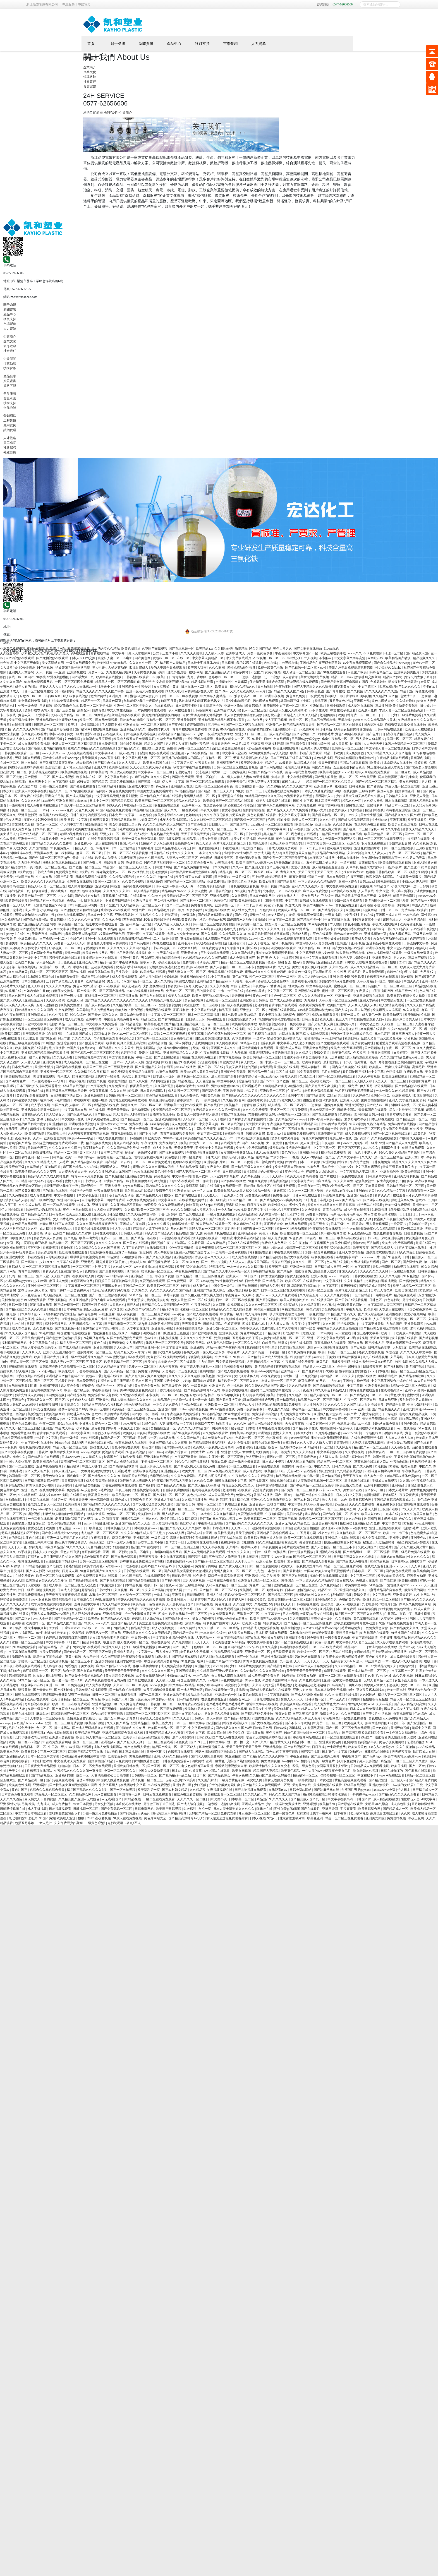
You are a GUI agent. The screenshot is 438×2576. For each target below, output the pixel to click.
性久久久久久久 (183, 853)
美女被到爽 (209, 838)
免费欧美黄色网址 (185, 919)
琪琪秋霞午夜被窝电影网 (88, 1257)
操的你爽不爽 (353, 834)
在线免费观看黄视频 (388, 1233)
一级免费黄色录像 (212, 948)
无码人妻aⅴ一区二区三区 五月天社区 (215, 1228)
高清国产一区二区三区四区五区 (390, 986)
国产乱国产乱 (240, 824)
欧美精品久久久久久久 (36, 943)
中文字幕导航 (392, 1523)
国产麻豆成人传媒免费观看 (313, 1666)
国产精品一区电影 (424, 900)
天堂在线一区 (38, 1585)
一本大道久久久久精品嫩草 (317, 881)
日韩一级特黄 (19, 1304)
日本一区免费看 (191, 1157)
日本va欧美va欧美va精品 (239, 1014)
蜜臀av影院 (93, 734)
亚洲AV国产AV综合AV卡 (142, 1309)
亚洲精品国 (309, 1124)
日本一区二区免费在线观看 (24, 796)
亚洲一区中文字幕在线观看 (146, 934)
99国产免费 (60, 1105)
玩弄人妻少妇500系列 (355, 957)
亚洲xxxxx (224, 1376)
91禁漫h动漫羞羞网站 (167, 1552)
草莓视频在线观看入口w (367, 1019)
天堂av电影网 (382, 1266)
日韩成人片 (212, 1157)
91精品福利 (273, 1333)
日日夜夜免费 (257, 1205)
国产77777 (267, 1081)
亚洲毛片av (186, 943)
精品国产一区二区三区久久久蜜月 (405, 1761)
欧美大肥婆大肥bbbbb (290, 1167)
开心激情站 (124, 1728)
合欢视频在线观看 (60, 1732)
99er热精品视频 (185, 791)
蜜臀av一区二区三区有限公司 (336, 1509)
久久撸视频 (239, 896)
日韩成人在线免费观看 (281, 848)
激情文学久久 (330, 1713)
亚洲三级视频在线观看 (369, 995)
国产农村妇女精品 (88, 896)
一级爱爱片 (315, 696)
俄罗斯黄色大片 (94, 1148)
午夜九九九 (354, 1309)
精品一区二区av (342, 677)
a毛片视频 (411, 972)
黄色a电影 (313, 1309)
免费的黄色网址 (350, 1599)
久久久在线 (118, 1090)
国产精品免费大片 (149, 1195)
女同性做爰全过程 (237, 1414)
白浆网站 (288, 1466)
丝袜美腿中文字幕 (87, 1604)
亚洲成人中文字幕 (141, 786)
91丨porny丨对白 (89, 1523)
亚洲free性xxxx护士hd (111, 1124)
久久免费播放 (19, 1195)
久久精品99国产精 (386, 696)
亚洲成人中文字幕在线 (31, 791)
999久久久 (114, 805)
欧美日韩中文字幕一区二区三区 (286, 705)
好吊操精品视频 (264, 1271)
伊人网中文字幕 (173, 781)
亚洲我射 (178, 1594)
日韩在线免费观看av (175, 1761)
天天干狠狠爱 (245, 1533)
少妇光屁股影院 (400, 843)
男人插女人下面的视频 (40, 1799)
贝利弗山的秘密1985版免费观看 (24, 1300)
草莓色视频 (284, 1685)
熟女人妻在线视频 (372, 1352)
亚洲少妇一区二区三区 (251, 734)
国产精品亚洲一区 (148, 1347)
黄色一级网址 (287, 976)
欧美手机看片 (418, 819)
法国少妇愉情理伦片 (237, 701)
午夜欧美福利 (102, 1390)
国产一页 (22, 1718)
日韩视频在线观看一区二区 (20, 753)
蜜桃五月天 (73, 1181)
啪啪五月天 (169, 701)
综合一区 (69, 1671)
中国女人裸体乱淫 (18, 1461)
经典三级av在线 (406, 991)
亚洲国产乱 (362, 701)
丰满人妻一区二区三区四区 (293, 1029)
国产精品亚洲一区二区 (228, 834)
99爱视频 (70, 1666)
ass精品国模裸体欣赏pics (315, 1010)
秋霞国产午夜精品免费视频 (192, 767)
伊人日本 (25, 1238)
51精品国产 (162, 1400)
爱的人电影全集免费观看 (168, 667)
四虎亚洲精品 (79, 1300)
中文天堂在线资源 (166, 953)
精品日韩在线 (375, 810)
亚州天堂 (100, 767)
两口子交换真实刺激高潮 (208, 886)
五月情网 (373, 1243)
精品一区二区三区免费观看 (412, 1385)
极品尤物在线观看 (297, 1257)
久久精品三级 (56, 881)
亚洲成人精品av (253, 1804)
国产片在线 (328, 1176)
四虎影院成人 (139, 667)
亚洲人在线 (214, 1594)
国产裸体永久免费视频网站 (276, 805)
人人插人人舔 (215, 653)
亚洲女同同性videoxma (72, 800)
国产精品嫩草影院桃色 (57, 729)
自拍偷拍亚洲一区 (408, 791)
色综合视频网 (92, 891)
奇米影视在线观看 (138, 1404)
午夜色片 (254, 891)
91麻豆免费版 (258, 1181)
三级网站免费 (423, 934)
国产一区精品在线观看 (59, 1205)
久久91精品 (268, 1742)
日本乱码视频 (76, 1081)
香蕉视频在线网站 (40, 1770)
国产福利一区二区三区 (196, 900)
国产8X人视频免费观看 (312, 1033)
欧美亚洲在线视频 (286, 748)
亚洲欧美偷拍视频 (168, 1119)
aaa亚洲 (59, 672)
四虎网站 (198, 1761)
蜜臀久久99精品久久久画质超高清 (92, 748)
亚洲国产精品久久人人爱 (181, 1052)
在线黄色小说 (213, 805)
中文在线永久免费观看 (102, 1024)
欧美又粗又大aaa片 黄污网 (194, 877)
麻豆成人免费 (59, 1281)
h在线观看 (13, 1352)
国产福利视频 (394, 1366)
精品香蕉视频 (229, 1010)
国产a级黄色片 (425, 976)
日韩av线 (280, 1728)
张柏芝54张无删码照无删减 (275, 953)
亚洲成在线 (250, 948)
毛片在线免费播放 (374, 843)
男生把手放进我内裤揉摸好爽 (131, 953)
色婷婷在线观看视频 (137, 886)
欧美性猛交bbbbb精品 (112, 663)
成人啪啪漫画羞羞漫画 (328, 867)
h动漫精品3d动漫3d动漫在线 (283, 1086)
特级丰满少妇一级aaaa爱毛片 (259, 1076)
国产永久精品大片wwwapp (392, 663)
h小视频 (356, 743)
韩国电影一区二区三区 (25, 1476)
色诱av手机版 (86, 1780)
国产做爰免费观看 (83, 786)
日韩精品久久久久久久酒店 (34, 1010)
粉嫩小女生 (109, 686)
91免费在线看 (296, 1024)
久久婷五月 (344, 1447)
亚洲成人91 (234, 1276)
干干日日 (385, 715)
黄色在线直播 (286, 838)
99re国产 (367, 1737)
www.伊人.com (202, 1190)
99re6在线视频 (137, 991)
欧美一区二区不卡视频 (96, 705)
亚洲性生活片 (34, 1000)
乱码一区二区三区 (132, 929)
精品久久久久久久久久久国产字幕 (100, 691)
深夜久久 (30, 819)
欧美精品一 (233, 1105)
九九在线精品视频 (119, 672)
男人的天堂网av (102, 1010)
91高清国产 (336, 1685)
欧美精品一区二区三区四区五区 (134, 1409)
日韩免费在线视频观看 (91, 1690)
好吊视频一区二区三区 (65, 948)
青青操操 (179, 677)
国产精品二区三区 (281, 1594)
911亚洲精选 (68, 1319)
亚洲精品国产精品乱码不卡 (177, 734)
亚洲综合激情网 (55, 1138)
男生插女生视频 (272, 1637)
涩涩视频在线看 (41, 1304)
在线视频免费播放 (106, 729)
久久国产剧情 (61, 1276)
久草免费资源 (242, 1038)
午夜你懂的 (149, 1143)
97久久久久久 (411, 1509)
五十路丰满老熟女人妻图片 (65, 981)
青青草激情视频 (29, 1271)
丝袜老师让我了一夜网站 (141, 701)
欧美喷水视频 (388, 1214)
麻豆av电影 (385, 791)
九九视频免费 (307, 805)
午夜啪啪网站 (400, 1461)
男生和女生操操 (127, 972)
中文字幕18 (355, 1385)
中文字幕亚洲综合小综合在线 (392, 1381)
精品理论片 (161, 910)
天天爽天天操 (380, 1338)
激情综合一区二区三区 (348, 748)
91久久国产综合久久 (159, 1233)
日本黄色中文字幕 (100, 915)
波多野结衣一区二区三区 (95, 1352)
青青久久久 (288, 872)
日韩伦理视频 (229, 848)
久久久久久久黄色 (59, 986)
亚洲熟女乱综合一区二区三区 (100, 1423)
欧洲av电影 (275, 1590)
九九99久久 (371, 1148)
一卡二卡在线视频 (41, 1518)
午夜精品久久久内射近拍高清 (157, 915)
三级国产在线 (389, 1509)
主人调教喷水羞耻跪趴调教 (243, 715)
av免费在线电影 (232, 1680)
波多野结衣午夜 (355, 1119)
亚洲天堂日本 (143, 900)
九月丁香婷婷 (197, 677)
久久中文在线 (339, 967)
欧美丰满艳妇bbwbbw (318, 905)
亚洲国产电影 (49, 1385)
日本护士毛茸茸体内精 (203, 663)
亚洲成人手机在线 (167, 1499)
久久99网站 (368, 1694)
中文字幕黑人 (109, 1785)
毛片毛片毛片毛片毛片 (346, 1214)
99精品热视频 (35, 1566)
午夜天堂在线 (205, 762)
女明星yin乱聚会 (377, 1804)
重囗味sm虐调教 (153, 748)
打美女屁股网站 (50, 1652)
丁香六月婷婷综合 (170, 1390)
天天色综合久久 (54, 1476)
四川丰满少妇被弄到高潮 (332, 938)
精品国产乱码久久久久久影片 (181, 1528)
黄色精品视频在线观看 (162, 1095)
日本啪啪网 (265, 686)
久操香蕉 (356, 810)
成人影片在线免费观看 (392, 1642)
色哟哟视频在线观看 (206, 1490)
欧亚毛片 (386, 1547)
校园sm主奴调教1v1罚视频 (342, 1542)
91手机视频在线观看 (263, 1033)
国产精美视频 (331, 1476)
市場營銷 (230, 44)
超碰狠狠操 (328, 715)
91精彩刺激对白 (41, 1761)
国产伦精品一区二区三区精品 (377, 781)
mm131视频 (318, 1419)
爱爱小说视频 (232, 810)
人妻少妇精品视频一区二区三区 (283, 1338)
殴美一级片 (201, 1048)
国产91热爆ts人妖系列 (135, 1813)
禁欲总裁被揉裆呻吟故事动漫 (269, 934)
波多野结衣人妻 (159, 729)
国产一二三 (254, 791)
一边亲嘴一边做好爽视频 (326, 1105)
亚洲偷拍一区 (225, 905)
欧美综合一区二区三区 (313, 1652)
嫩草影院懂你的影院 (353, 1371)
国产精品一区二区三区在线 (312, 1556)
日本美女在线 (376, 1452)
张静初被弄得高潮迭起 (60, 1314)
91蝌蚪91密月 (173, 1138)
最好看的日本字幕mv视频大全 (104, 1328)
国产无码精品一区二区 (120, 1371)
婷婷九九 (230, 929)
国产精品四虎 (316, 1095)
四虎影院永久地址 (255, 1323)
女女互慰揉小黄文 (166, 686)
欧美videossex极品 (81, 1138)
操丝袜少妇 (188, 1523)
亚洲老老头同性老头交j (135, 686)
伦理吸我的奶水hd (420, 1742)
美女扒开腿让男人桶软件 (310, 967)
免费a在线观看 (159, 753)
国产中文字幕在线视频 (17, 1452)
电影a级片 (57, 934)
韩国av (308, 1571)
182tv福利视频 (359, 1813)
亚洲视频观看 (186, 1671)
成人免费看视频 (280, 734)
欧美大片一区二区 (305, 819)
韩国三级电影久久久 (192, 1680)
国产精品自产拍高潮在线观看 (161, 796)
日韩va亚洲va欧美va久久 (171, 886)
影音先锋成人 (338, 810)
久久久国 (329, 1323)
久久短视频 (421, 843)
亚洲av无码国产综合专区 (287, 843)
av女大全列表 (188, 948)
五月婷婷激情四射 (328, 1433)
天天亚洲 (430, 1585)
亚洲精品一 (304, 929)
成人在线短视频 (106, 843)
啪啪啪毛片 (326, 734)
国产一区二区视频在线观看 (245, 724)
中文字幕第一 (271, 1614)
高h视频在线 (256, 1732)
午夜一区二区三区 (399, 1048)
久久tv (38, 1138)
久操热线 (385, 896)
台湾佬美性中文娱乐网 (231, 682)
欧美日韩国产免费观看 (306, 753)
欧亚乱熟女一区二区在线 (201, 1005)
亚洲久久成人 (112, 1647)
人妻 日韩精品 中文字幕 (86, 1323)
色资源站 (346, 1114)
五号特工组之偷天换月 (322, 862)
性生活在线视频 (38, 1499)
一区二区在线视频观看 (343, 1737)
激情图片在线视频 (135, 1476)
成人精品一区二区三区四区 (287, 1105)
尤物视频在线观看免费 (372, 962)
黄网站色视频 (238, 1709)
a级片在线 (87, 872)
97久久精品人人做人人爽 (171, 924)
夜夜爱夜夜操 (409, 1495)
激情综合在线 (394, 1433)
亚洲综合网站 (67, 1043)
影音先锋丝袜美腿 (133, 1014)
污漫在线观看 (208, 1062)
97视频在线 (13, 991)
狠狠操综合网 (160, 1124)
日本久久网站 (186, 1628)
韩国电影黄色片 (420, 1081)
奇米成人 (64, 1076)
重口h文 (158, 1352)
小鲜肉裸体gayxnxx (19, 1281)
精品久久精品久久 (243, 686)
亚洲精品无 (202, 1666)
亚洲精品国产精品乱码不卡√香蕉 (221, 720)
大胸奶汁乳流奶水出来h (369, 1442)
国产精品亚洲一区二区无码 (388, 1780)
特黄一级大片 (351, 1014)
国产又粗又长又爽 (321, 1024)
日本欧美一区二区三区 (365, 1129)
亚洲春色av (274, 724)
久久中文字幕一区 (272, 1214)
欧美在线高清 (362, 1319)
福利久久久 (110, 1014)
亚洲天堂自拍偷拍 (231, 796)
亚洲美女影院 (375, 1818)
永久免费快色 (190, 1095)
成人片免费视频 (239, 1442)
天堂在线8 (345, 720)
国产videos (263, 1295)
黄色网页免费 (296, 696)
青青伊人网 (174, 1590)
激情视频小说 (307, 1590)
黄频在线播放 (367, 1376)
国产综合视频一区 (67, 1304)
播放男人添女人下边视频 (382, 1685)
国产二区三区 (392, 1262)
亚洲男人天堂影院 (22, 672)
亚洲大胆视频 (355, 1105)
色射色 (171, 748)
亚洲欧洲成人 (236, 653)
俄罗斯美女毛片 (345, 686)
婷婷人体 (84, 1205)
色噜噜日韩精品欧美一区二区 (387, 872)
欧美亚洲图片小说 (180, 1599)
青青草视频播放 (230, 1057)
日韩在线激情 (155, 1219)
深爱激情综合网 (96, 824)
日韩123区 (372, 1238)
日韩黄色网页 (112, 701)
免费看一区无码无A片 (341, 838)
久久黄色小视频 (133, 881)
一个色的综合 (266, 910)
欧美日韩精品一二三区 (260, 1518)
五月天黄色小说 (340, 701)
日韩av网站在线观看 (389, 729)
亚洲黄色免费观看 (233, 1071)
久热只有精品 (377, 1124)
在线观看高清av (392, 1390)
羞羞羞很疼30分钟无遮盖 (149, 1181)
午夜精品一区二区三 (217, 758)
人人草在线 (366, 891)
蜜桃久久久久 (283, 1433)
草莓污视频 (171, 1295)
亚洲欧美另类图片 (407, 672)
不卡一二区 (8, 743)
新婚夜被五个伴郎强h (403, 682)
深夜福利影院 (256, 1133)
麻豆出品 (41, 1243)
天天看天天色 (221, 743)
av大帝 (100, 1518)
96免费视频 (315, 1637)
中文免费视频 (65, 1010)
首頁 (91, 44)
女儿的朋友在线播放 (383, 1647)
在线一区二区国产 (22, 677)
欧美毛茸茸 (195, 1033)
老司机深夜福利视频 (148, 1157)
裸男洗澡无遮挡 (284, 1652)
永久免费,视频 (43, 1328)
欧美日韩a (352, 1038)
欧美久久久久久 (32, 881)
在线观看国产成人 (79, 1033)
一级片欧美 (338, 1129)
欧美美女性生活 (72, 1005)
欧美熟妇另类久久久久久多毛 (314, 1219)
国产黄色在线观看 (422, 691)
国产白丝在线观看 (153, 995)
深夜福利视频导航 (201, 1357)
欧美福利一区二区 (252, 1590)
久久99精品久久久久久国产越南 (389, 753)
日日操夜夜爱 (67, 962)
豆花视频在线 (129, 995)
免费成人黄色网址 (274, 1243)
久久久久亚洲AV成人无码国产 (164, 824)
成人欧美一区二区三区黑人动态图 (73, 1585)
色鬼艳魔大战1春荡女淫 (230, 843)
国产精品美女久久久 (405, 1628)
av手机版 (365, 1423)
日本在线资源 (336, 877)
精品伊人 (271, 762)
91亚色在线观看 (321, 934)
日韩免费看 (253, 1281)
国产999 (195, 1742)
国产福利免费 (212, 1090)
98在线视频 (97, 1110)
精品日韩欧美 (334, 753)
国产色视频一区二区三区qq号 (306, 667)
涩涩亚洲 (34, 1247)
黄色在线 (171, 1157)
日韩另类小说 (218, 1799)
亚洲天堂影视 (187, 720)
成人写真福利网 (256, 1314)
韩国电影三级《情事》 (296, 701)
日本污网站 (325, 1333)
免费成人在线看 (367, 1580)
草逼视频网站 (384, 1086)
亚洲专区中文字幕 (130, 1661)
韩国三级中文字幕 (366, 1333)
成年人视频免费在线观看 (274, 800)
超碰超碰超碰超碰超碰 (46, 1129)
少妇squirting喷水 (40, 1509)
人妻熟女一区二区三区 (182, 857)
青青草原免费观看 (310, 915)
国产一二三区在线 (60, 829)
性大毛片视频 (122, 1228)
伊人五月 (366, 1086)
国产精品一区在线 (118, 1162)
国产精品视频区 (183, 1081)
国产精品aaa (102, 1114)
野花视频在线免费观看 (303, 682)
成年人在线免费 (179, 995)
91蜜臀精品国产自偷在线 (385, 1590)
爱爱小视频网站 (150, 1052)
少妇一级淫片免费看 (407, 715)
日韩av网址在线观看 (306, 1195)
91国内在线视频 (263, 1718)
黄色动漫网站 (141, 1110)
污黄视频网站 (146, 1048)
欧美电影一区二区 (250, 924)
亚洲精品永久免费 (330, 962)
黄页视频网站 (56, 1414)
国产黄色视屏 (197, 824)
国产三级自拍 (66, 710)
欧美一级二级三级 (321, 1290)
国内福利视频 (374, 724)
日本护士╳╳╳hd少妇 (337, 1167)
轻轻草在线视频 (74, 1086)
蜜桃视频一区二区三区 (350, 986)
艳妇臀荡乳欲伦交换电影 (73, 667)
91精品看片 (191, 838)
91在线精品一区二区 (205, 753)
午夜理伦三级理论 (211, 1523)
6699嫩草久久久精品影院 (378, 1228)
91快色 (421, 1666)
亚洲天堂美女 (394, 767)
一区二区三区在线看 (279, 824)
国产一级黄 (308, 1328)
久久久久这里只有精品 (416, 1514)
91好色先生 (150, 1423)
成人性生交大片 (243, 910)
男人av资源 (290, 1614)
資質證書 (89, 86)
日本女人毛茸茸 (397, 1490)
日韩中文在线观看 (277, 739)
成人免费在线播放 (245, 1257)
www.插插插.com (145, 1266)
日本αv (290, 1590)
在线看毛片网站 (17, 1129)
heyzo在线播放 (133, 1186)
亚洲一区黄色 (130, 957)
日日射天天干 (219, 824)
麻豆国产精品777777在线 (266, 772)
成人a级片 (126, 753)
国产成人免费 (270, 1285)
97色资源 (6, 663)
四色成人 (421, 948)
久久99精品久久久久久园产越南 (202, 1319)
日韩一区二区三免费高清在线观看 (403, 910)
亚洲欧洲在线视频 (82, 1124)
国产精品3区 (288, 1609)
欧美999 (208, 800)
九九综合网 (255, 720)
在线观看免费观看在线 (370, 824)
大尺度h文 (427, 972)
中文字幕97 (223, 1357)
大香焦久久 (117, 1304)
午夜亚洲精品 (201, 1304)
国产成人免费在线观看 (123, 1461)
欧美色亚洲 (26, 1319)
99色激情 (113, 1257)
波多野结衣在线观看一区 (214, 1224)
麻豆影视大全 (57, 1133)
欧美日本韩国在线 (156, 762)
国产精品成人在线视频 (229, 1029)
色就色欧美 (157, 1604)
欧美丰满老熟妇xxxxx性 (336, 772)
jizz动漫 (97, 929)
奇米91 (122, 1609)
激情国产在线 (415, 1366)
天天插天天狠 (166, 1680)
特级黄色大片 (360, 929)
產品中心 (174, 44)
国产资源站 (375, 786)
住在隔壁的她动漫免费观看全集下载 (59, 1143)
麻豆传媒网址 (177, 1029)
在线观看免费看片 (409, 877)
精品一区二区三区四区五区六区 (76, 1152)
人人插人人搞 (363, 1081)
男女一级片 (75, 734)
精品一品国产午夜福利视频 (119, 962)
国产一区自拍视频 (123, 1789)
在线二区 (184, 658)
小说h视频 (66, 896)
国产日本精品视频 (130, 1585)
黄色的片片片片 (377, 1656)
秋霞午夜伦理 (200, 743)
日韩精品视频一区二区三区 (124, 1095)
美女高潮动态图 (53, 663)
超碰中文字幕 (422, 1728)
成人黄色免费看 (41, 1195)
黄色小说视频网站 (392, 1742)
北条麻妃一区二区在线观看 (282, 891)
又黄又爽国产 (282, 1509)
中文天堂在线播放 (120, 710)
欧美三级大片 (319, 1224)
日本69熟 (250, 1171)
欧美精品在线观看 (153, 972)
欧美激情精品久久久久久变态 (205, 1138)
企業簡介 (89, 67)
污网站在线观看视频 (354, 762)
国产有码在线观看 (171, 1019)
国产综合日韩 (382, 929)
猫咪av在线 (394, 972)
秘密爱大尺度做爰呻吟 (273, 981)
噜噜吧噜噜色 (62, 1599)
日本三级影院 (217, 1200)
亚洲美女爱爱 (399, 1537)
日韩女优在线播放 (272, 1276)
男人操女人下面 (252, 1062)
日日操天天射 (196, 1019)
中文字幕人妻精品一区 (208, 658)
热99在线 (271, 663)
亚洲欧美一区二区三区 (222, 1000)
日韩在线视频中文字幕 (91, 1057)
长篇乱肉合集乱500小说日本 (53, 905)
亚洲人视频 (319, 1276)
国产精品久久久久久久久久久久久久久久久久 (117, 1000)
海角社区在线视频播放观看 (62, 862)
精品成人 (339, 1390)
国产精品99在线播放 (84, 1580)
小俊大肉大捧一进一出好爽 (410, 886)
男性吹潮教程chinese (225, 1086)
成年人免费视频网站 (174, 819)
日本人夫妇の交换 (83, 658)
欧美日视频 (269, 886)
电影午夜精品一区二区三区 (156, 720)
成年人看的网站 (26, 686)
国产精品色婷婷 (270, 1257)
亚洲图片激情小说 (167, 1381)
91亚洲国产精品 (252, 848)
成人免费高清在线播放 (43, 805)
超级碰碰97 (349, 1285)
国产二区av (155, 1452)
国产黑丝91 (412, 867)
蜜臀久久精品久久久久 (418, 829)
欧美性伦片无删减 (59, 1528)
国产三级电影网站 (192, 1585)
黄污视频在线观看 (307, 991)
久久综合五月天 (311, 1295)
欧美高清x (140, 1604)
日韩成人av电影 (132, 1233)
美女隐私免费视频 (396, 1129)
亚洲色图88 (353, 910)
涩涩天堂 (25, 1690)
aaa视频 (213, 1680)
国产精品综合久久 (331, 910)
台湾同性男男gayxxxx (356, 1789)
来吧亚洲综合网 (392, 1238)
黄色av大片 (319, 810)
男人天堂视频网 (139, 653)
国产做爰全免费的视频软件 (84, 1675)
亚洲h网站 (317, 705)
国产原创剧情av (267, 1300)
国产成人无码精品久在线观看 (205, 1552)
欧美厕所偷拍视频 (74, 772)
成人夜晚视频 (127, 1314)
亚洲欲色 (18, 1400)
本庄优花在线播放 (123, 772)
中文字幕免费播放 (201, 1728)
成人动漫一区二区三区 (299, 672)
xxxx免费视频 (299, 1438)
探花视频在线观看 (167, 805)
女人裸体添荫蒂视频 (108, 1209)
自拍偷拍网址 (15, 1499)
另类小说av (192, 829)
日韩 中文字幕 (303, 800)
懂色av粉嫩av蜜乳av (144, 696)
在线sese (171, 1585)
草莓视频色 (331, 1718)
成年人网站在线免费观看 (373, 772)
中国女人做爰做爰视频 (154, 1770)
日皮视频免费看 (60, 1808)
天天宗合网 (91, 1656)
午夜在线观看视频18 (215, 1052)
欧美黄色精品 (342, 1052)
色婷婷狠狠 (418, 938)
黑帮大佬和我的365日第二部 (35, 915)
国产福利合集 (64, 1690)
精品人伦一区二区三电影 (403, 786)
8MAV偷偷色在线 (66, 705)
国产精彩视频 (428, 1338)
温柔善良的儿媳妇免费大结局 (316, 1271)
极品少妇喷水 (419, 872)
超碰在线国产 (426, 1243)
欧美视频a (38, 1732)
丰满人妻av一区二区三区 (283, 1062)
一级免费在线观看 (351, 1176)
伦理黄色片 (183, 772)
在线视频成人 (113, 734)
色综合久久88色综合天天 (47, 1789)
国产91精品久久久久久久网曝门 (266, 1756)
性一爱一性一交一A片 (265, 1419)
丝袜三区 (272, 872)
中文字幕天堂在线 (235, 753)
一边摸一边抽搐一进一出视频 (260, 677)
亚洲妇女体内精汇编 (39, 1542)
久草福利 (387, 1618)
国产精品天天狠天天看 (299, 724)
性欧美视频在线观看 (73, 1252)
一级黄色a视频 (95, 1823)
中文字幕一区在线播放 (37, 1442)
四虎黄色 (98, 710)
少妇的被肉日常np (260, 729)
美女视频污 (36, 1414)
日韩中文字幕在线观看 (334, 1319)
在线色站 (77, 938)
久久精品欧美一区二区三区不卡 (142, 905)
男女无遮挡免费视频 (230, 1362)
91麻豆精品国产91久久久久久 (400, 686)
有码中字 (428, 1010)
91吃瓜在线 (131, 1566)
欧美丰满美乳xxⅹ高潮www (255, 862)
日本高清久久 (71, 1404)
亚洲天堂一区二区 (258, 1652)
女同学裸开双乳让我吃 (31, 1737)
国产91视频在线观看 (331, 672)
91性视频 (401, 1362)
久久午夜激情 (251, 1176)
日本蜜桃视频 (169, 1338)
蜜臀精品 (262, 1157)
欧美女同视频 (242, 1770)
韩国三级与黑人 (403, 1033)
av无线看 (266, 1067)
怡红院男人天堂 (290, 1100)
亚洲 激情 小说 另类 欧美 (377, 905)
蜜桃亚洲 (321, 701)
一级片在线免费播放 (418, 953)
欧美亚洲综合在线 (162, 1100)
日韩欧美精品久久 (117, 1528)
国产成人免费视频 (275, 1238)
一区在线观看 (189, 810)
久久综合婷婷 (10, 653)
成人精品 (45, 1228)
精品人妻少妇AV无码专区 (39, 1347)
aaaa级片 (257, 824)
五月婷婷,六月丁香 (245, 1338)
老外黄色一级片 (299, 972)
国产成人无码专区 (190, 1690)
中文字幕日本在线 (337, 919)
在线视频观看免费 (157, 1575)
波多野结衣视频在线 (351, 953)
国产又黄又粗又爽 (28, 1190)
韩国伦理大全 (241, 986)
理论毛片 (226, 838)
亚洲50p (410, 1390)
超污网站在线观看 (370, 1205)
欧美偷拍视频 (393, 1014)
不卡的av (325, 658)
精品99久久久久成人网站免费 (49, 1176)
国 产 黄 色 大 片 (269, 957)
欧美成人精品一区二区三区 (297, 910)
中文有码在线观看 (417, 838)
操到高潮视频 (196, 1186)
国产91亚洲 (48, 1038)
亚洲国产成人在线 (389, 915)
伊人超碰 (422, 881)
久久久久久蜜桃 (191, 653)
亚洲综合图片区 (215, 1162)
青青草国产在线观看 (283, 1005)
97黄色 (214, 729)
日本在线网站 (81, 1100)
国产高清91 (362, 1138)
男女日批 (114, 981)
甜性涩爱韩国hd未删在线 (213, 1038)
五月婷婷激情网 (423, 1804)
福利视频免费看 (170, 838)
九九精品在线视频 (350, 1471)
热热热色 (220, 900)
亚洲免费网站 (217, 881)
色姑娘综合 (97, 1542)
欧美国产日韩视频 (169, 1808)
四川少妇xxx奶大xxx (350, 872)
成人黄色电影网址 (220, 1342)
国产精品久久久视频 (172, 1485)
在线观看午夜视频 (424, 929)
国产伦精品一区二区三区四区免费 (95, 1052)
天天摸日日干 (241, 995)
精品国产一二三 (355, 1647)
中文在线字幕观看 (343, 710)
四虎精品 (149, 1333)
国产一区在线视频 (201, 1300)
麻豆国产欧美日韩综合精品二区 (370, 672)
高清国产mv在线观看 (233, 1419)
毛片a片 (250, 981)
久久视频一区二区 (127, 1590)
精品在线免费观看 (334, 1152)
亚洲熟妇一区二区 (253, 1010)
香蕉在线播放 (264, 1495)
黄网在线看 (20, 1761)
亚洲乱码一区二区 (14, 772)
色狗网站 (206, 857)
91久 (186, 1385)
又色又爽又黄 (85, 810)
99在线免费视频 (131, 743)
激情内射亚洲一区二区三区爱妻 (387, 900)
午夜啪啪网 (283, 686)
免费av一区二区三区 (180, 991)
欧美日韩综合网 (406, 1290)
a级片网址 (163, 1656)
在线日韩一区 (154, 1585)
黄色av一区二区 (164, 658)
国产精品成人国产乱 (62, 1623)
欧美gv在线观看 (38, 1699)
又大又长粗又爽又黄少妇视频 (151, 767)
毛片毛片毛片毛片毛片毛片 (225, 1704)
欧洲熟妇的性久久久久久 (313, 1594)
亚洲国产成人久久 (164, 810)
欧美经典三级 (15, 1167)
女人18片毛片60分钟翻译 (18, 667)
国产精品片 (285, 1271)
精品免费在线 (424, 739)
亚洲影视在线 (77, 672)
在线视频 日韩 (22, 724)
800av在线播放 (186, 1067)
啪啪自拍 (65, 1766)
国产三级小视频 (149, 781)
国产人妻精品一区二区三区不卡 (232, 967)
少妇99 (44, 1262)
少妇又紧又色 (148, 819)
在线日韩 (213, 1452)
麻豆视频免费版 (334, 1195)
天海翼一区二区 (248, 1614)
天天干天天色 (237, 781)
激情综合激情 (258, 843)
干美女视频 (86, 1666)
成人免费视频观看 (125, 976)
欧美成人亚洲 (67, 1818)
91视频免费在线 (140, 1756)
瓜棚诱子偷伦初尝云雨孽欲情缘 (306, 1057)
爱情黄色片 (164, 1190)
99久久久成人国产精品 (21, 1333)
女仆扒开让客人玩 (247, 1376)
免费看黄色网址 (67, 872)
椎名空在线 (326, 1533)
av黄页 (425, 682)
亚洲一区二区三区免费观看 (163, 1709)
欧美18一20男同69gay (80, 1157)
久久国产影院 (111, 1656)
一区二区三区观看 (377, 1552)
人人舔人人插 (31, 1062)
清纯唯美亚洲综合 (399, 810)
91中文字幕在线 (219, 976)
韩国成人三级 (335, 696)
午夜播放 (362, 991)
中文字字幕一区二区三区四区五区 (337, 1148)
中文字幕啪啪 (361, 1266)
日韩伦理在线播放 (301, 1552)
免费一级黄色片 (39, 1709)
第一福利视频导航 (25, 967)
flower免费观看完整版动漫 (294, 938)
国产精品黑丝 (287, 881)
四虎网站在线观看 (283, 948)
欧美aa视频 (267, 881)
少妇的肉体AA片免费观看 (337, 981)
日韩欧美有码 (99, 772)
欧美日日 (164, 677)
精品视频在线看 (202, 682)
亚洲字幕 (43, 715)
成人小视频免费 (163, 1628)
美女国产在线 (353, 1490)
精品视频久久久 (424, 658)
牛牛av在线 (44, 877)
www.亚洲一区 (360, 1409)
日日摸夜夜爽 (373, 1366)
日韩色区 (304, 1014)
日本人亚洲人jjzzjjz (66, 1471)
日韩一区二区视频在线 (37, 691)
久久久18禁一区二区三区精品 (211, 819)
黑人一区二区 (349, 777)
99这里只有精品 (94, 1338)
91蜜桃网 (7, 1376)
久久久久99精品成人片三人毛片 (47, 1162)
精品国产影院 (393, 677)
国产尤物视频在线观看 (52, 658)
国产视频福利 (200, 1461)
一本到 (44, 810)
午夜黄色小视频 (218, 1167)
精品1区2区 (141, 810)
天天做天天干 (184, 1148)
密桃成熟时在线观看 (23, 1366)
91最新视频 (380, 1209)
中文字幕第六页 (182, 762)
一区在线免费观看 (403, 1271)
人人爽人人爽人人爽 (20, 1005)
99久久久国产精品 (152, 857)
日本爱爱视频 (108, 743)
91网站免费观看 (205, 1129)
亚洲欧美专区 (52, 1062)
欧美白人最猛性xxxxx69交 (18, 1404)
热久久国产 (17, 995)
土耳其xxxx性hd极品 (77, 767)
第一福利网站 (65, 691)
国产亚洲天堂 (255, 867)
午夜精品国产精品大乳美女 (172, 1480)
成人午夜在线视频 (13, 1014)
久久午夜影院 (59, 1014)
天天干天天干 (245, 1561)
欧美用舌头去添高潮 (387, 1010)
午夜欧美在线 (414, 1071)
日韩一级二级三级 (410, 1228)
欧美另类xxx (121, 1495)
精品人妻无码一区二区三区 (329, 1395)
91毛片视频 (47, 1333)
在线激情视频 (118, 1081)
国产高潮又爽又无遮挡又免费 (195, 1466)
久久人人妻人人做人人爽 (315, 1442)
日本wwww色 (71, 1457)
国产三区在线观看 (295, 1575)
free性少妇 (294, 658)
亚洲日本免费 (295, 1637)
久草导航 (82, 1010)
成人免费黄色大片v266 (296, 1414)
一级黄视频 (17, 805)
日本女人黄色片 (382, 1290)
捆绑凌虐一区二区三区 (50, 724)
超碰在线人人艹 (293, 781)
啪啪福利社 (81, 967)
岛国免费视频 (55, 1395)
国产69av (222, 691)
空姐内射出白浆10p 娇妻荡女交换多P (50, 991)
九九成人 (44, 1804)
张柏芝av (356, 1751)
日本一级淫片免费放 (121, 1542)
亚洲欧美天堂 (382, 957)
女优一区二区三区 (414, 1685)
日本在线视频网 (396, 800)
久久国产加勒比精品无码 (42, 1119)
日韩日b (250, 1186)
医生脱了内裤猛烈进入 (71, 1542)
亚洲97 (347, 1381)
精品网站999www (174, 891)
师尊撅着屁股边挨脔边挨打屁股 (271, 1052)
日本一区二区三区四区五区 (49, 972)
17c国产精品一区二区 (137, 981)
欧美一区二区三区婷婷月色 (214, 786)
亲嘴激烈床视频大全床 (167, 1000)
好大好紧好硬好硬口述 (212, 943)
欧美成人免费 (368, 710)
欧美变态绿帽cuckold (169, 815)
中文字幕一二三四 (282, 919)
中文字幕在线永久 (117, 777)
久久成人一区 (123, 1266)
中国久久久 (420, 905)
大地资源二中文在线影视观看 (292, 777)
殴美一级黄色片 (324, 1761)
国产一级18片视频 (43, 1200)
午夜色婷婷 (283, 653)
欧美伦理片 (66, 1371)
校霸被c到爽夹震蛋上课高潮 (126, 1043)
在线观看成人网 (83, 1276)
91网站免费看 (318, 924)
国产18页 (241, 915)
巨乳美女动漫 (125, 1195)
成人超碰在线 (132, 986)
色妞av (272, 962)
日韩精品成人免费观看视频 (260, 1628)
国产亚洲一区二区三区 (152, 1038)
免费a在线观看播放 (325, 1014)
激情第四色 (193, 1623)
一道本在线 (348, 862)
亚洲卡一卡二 (28, 838)
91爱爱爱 (150, 1205)
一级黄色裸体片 (78, 1290)
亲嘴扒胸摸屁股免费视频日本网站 (194, 1537)
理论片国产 (96, 1509)
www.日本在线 (339, 1276)
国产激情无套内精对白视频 (47, 748)
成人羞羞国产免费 (218, 938)
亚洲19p (108, 1523)
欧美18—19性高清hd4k (84, 724)
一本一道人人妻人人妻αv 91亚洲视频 (244, 777)
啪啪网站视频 (409, 1419)
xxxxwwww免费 (62, 810)
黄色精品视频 (324, 758)
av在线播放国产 (322, 1300)
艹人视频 (311, 658)
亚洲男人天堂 (420, 796)
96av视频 (407, 976)
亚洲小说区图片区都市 (59, 1352)
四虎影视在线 (98, 815)
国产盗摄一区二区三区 (85, 867)
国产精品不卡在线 (305, 1428)
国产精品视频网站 (36, 919)
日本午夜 (39, 829)
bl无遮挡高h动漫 (39, 1233)
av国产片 (73, 1048)
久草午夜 (352, 867)
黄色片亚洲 (223, 1604)
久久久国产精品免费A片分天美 (402, 1057)
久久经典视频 (343, 824)
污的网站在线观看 (266, 701)
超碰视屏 (354, 1366)
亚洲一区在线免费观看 (101, 938)
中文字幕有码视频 (62, 781)
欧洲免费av (8, 1590)
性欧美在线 (296, 986)
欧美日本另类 (10, 1751)
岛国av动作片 (129, 843)
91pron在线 (166, 877)
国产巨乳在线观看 (192, 1214)
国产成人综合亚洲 (200, 1533)
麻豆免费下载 (386, 1504)
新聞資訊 (146, 44)
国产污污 (148, 682)
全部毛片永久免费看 (277, 1219)
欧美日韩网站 (287, 1162)
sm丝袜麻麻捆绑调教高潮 (382, 1471)
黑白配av (84, 710)
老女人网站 (276, 915)
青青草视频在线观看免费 (226, 972)
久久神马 (248, 1295)
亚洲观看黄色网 (227, 762)
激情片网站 (99, 696)
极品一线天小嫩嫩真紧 (270, 1190)
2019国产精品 (250, 1357)
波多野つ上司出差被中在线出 (271, 1390)
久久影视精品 (354, 1281)
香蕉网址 (288, 1442)
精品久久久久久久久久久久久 (260, 929)
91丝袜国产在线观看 (375, 1633)
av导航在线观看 (57, 1257)
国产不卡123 (293, 1723)
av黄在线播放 (225, 862)
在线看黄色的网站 (192, 1200)
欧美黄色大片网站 (95, 953)
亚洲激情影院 (57, 1124)
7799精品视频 (257, 1114)
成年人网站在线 (271, 767)
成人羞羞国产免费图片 (264, 1675)
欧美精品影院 (96, 981)
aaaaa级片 (249, 1129)
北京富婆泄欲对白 (293, 1818)
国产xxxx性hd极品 (44, 1371)
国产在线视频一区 (68, 1328)
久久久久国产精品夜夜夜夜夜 (97, 1224)
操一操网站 (62, 1728)
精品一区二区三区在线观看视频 (243, 962)
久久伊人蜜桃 (374, 800)
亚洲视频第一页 (286, 729)
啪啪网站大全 (274, 1224)
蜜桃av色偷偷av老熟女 (233, 1618)
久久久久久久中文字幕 (84, 919)
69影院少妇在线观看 (106, 1433)
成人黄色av (201, 1285)
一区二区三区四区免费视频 (74, 682)
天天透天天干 (213, 1195)
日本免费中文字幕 (122, 815)
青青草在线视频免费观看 (190, 729)
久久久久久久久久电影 (184, 1376)
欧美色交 (96, 1528)
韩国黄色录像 (211, 1095)
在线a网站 (196, 672)
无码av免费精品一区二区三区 (72, 715)
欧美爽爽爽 (421, 1571)
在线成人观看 (374, 1566)
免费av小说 (74, 900)
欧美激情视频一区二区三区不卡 (71, 1661)
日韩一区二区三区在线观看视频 (236, 767)
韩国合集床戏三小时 (93, 1319)
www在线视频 (143, 1171)
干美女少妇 (17, 1770)
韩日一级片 (26, 1590)
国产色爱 (142, 1428)
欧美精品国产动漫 (398, 658)
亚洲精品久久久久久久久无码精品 (147, 1633)
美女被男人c (9, 696)
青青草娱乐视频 (255, 1105)
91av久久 (352, 815)
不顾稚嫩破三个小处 (366, 919)
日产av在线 (296, 829)
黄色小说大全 (295, 1171)
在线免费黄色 (271, 1376)
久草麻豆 (233, 948)
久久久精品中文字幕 (391, 1190)
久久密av (406, 1480)
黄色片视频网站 (23, 1633)
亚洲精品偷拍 (158, 1043)
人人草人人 (237, 1262)
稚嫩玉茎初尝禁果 (101, 972)
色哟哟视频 (207, 1371)
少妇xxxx (408, 881)
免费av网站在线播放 (402, 1124)
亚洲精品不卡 (291, 1371)
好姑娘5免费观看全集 (64, 701)
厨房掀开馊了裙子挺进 (112, 1262)
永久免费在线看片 (239, 658)
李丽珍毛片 (145, 848)
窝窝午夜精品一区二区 (338, 739)
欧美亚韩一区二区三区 (163, 1285)
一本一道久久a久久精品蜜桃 (396, 1090)
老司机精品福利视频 (241, 667)
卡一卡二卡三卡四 (312, 848)
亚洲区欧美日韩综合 (254, 1000)
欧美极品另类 (224, 1533)
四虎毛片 (354, 972)
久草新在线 (46, 976)
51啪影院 (226, 1238)
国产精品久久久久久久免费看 (288, 810)
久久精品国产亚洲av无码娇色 (218, 1671)
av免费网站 (124, 1761)
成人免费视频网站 (375, 1537)
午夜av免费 (240, 1775)
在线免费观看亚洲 (134, 1029)
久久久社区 (328, 819)
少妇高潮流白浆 (277, 1438)
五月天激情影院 (47, 1005)
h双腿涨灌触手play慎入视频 (269, 753)
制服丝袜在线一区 (89, 777)
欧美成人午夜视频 (409, 1333)
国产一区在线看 (248, 1656)
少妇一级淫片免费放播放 (216, 734)
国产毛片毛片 (149, 1133)
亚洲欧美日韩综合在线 (109, 1214)
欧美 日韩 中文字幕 (74, 819)
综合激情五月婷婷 (97, 1556)
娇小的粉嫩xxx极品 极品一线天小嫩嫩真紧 (210, 1395)
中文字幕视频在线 (330, 1452)
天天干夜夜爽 (205, 1247)
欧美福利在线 (312, 1062)
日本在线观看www (145, 1528)
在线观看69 (138, 896)
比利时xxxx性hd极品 (238, 853)
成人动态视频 (75, 1019)
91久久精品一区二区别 (314, 948)
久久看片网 (196, 1243)
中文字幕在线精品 (204, 1010)
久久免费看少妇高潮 (69, 1823)
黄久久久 (284, 1742)
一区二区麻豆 (402, 772)
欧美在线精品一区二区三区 (412, 1285)
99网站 (321, 1381)
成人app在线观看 (268, 1152)
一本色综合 (144, 815)
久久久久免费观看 (256, 1110)
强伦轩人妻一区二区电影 (115, 658)
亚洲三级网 (330, 1808)
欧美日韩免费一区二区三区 (357, 715)
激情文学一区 (175, 1542)
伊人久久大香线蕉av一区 (81, 686)
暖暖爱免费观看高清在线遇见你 (398, 1043)
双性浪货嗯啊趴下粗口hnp (395, 1181)
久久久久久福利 (304, 1452)
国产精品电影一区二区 (120, 1323)
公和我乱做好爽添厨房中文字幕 (84, 1756)
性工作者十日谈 (207, 1181)
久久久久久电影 (390, 1276)
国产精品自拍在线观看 (411, 1086)
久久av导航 (8, 838)
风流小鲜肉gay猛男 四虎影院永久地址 (226, 919)
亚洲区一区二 (381, 1095)
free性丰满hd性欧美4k (51, 1633)
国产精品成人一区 (425, 1789)
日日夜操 (141, 753)
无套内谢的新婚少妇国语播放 (108, 1547)
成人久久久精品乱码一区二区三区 (374, 967)
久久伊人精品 (308, 715)
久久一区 (178, 1262)
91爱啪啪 (27, 1243)
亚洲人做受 (323, 824)
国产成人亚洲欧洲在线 (286, 1000)
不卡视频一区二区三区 (269, 658)
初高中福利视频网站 (380, 877)
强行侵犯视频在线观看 (65, 957)
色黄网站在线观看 (293, 1347)
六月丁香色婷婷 (133, 1247)
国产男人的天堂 (326, 777)
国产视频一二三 (92, 1186)
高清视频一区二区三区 (193, 1076)
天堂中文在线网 (36, 1024)
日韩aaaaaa (366, 881)
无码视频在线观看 (80, 753)
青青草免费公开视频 (40, 1485)
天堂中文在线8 (83, 857)
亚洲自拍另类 (55, 796)
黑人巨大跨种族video (313, 976)
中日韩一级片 (262, 1552)
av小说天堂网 (337, 1747)
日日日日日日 (409, 1214)
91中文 (349, 962)
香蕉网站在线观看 (117, 1414)
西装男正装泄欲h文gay (71, 1029)
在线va (169, 1195)
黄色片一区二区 (260, 1585)
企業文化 (89, 72)
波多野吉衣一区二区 (249, 696)
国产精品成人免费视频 (318, 1561)
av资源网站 (306, 729)
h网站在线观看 (341, 1652)
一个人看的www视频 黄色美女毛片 (242, 1209)
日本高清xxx (400, 1561)
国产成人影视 (36, 1571)
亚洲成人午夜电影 (133, 1224)
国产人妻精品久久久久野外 (313, 686)
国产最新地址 (374, 1048)
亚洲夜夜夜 (100, 1205)
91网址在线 (102, 715)
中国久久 (275, 1209)
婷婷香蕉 (421, 762)
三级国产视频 (418, 957)
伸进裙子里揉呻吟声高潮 (267, 682)
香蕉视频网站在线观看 (383, 976)
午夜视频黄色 (101, 1537)
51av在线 (18, 1323)
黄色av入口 (26, 715)
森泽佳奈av (329, 1528)
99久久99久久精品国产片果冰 (375, 720)
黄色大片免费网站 (315, 1138)
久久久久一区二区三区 (217, 829)
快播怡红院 (141, 872)
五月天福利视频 (194, 1580)
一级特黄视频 (305, 1780)
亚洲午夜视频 (275, 696)
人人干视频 (44, 672)
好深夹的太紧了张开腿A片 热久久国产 (160, 1228)
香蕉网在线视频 (347, 1694)
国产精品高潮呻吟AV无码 (202, 1390)
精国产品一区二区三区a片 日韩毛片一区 (129, 1438)
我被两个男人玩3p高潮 (157, 843)
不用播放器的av (133, 1257)
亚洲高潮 (257, 743)
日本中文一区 (100, 800)
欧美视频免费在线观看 (31, 1048)
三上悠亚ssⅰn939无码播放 (269, 877)
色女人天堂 (13, 819)
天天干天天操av (118, 1110)
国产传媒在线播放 (233, 1181)
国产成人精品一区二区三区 (38, 834)
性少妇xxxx (380, 819)
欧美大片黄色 (358, 1747)
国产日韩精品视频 (133, 1419)
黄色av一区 (261, 995)
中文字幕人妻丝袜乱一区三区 (201, 1366)
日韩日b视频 (196, 1594)
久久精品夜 (401, 929)
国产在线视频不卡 (297, 1747)
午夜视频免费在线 (188, 1271)
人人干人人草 (411, 1566)
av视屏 (264, 948)
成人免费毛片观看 (14, 1057)
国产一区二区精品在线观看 (205, 781)
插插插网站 (312, 1038)
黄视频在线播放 (191, 938)
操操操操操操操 (254, 810)
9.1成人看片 (174, 691)
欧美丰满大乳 (89, 1238)
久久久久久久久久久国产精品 (386, 691)
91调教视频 (32, 1514)
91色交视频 (45, 667)
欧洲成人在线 (185, 981)
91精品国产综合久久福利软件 (103, 1404)
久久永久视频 (220, 986)
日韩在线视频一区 (164, 948)
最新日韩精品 (43, 1152)
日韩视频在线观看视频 (140, 734)
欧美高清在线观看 (350, 1238)
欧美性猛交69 (278, 1205)
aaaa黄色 (49, 800)
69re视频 (240, 891)
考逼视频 (46, 705)
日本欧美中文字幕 (13, 1219)
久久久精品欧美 (300, 1385)
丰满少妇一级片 (322, 1618)
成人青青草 (290, 677)
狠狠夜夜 (113, 1518)
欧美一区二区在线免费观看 (98, 720)
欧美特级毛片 (154, 1024)
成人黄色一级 (372, 1014)
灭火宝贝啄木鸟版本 (136, 1076)
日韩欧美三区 (224, 857)
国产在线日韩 (214, 1105)
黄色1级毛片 (81, 929)
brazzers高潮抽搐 (317, 1129)
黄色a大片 (397, 1395)
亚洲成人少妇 (234, 1195)
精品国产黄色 (141, 1628)
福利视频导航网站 (340, 848)
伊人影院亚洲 (112, 724)
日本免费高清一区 (322, 1110)
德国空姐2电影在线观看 (74, 1333)
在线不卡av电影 (81, 1190)
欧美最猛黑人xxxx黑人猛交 (233, 1190)
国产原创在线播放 (167, 1057)
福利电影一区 (77, 1476)
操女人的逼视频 (298, 1276)
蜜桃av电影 (73, 953)
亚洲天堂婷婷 (369, 1000)
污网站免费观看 (183, 777)
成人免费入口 (425, 734)
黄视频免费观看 (347, 905)
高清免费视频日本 (123, 781)
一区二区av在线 (20, 1152)
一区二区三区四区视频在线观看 (48, 1266)
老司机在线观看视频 (233, 1504)
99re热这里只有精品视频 (169, 1813)
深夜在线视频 (281, 1262)
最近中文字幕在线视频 (262, 1704)
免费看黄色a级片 (23, 1433)
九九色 (258, 1571)
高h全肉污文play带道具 (413, 1542)
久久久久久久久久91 (118, 891)
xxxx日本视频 (380, 1371)
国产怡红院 (217, 1219)
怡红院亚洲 (368, 777)
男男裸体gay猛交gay (306, 739)
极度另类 (146, 1252)
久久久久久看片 (158, 1224)
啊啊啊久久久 (250, 1328)
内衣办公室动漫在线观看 (391, 938)
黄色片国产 (274, 1732)
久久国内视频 (39, 848)
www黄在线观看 (105, 1794)
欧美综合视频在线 (272, 1024)
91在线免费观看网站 (39, 682)
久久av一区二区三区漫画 (306, 1190)
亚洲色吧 (11, 929)
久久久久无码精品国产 (194, 1428)
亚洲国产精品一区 (117, 1181)
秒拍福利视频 (342, 1594)
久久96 (405, 1813)
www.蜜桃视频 (115, 1357)
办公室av (162, 786)
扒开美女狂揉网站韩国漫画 (353, 729)
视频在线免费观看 (31, 1561)
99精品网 (111, 929)
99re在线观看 (216, 1019)
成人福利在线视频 (76, 696)
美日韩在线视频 (220, 891)
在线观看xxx (401, 1195)
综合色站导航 (256, 991)
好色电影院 (73, 739)
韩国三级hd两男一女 (89, 905)
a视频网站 (370, 910)
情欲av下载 (148, 962)
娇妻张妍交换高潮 (368, 677)
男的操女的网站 (26, 1609)
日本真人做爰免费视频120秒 (322, 791)
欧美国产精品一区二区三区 (154, 800)
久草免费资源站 (310, 1680)
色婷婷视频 (394, 1071)
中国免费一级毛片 (131, 1219)
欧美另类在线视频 (235, 1390)
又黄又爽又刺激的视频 (242, 1067)
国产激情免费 (296, 743)
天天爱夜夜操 (402, 1751)
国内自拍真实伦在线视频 (350, 1067)
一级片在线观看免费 (81, 663)
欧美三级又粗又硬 (79, 1214)
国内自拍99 (29, 762)
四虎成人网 (293, 905)
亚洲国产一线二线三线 (55, 967)
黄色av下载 (240, 976)
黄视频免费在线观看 (328, 1785)
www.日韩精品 (332, 1038)
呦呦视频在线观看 (407, 1266)
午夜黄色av (260, 986)
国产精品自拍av (105, 762)
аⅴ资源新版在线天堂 (199, 691)
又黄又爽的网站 (32, 1338)
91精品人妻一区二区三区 (74, 1342)
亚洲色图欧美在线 (248, 857)
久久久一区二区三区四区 (23, 1428)
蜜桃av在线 (258, 915)
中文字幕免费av (302, 1181)
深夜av (375, 829)
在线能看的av (278, 1789)
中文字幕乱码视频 (319, 986)
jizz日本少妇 (296, 1214)
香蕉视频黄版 (100, 819)
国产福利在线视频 (343, 891)
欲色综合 (423, 1499)
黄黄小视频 (273, 672)
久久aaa (238, 867)
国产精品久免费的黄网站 (192, 867)
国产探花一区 (374, 1490)
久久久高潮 (269, 1647)
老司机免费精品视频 (319, 1090)
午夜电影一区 (331, 1143)
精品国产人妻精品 (173, 663)
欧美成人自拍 (252, 1623)
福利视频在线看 (261, 1252)
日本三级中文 (38, 781)
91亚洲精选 (373, 1661)
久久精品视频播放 (195, 1499)
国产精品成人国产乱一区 (332, 1266)
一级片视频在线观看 (199, 739)
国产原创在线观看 (350, 1804)
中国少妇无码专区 (420, 1404)
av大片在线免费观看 (141, 1200)
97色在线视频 (136, 1452)
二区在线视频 (286, 1071)
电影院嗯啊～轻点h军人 (337, 1428)
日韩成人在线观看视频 (243, 1243)
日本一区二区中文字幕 (189, 1723)
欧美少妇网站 (341, 1243)
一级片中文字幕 (36, 957)
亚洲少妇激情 (336, 705)
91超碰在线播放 (17, 900)
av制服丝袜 (107, 1314)
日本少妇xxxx (272, 1247)
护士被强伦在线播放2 (44, 772)
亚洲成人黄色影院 (62, 1737)
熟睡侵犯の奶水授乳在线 (44, 1209)
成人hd (276, 853)
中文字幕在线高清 (365, 1637)
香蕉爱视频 (51, 1247)
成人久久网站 (164, 981)
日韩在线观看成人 (106, 1233)
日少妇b (426, 705)
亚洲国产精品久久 (310, 838)
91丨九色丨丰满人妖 (363, 1152)
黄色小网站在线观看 (350, 734)
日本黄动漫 (251, 1556)
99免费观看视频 (308, 1071)
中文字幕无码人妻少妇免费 (315, 943)
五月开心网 (216, 724)
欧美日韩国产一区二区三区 (337, 1352)
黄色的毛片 (289, 1152)
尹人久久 (400, 957)
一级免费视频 (316, 1314)
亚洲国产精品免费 (360, 1195)
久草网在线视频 (145, 672)
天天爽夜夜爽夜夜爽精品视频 (89, 1133)
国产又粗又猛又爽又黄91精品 (415, 1547)
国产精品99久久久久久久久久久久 (107, 1504)
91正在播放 (375, 767)
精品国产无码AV (33, 1181)
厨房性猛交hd (236, 1205)
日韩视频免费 (381, 1162)
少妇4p (186, 1381)
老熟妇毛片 (125, 1385)
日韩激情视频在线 (307, 1604)
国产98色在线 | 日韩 (396, 1257)
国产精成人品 (375, 1342)
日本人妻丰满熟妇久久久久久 (132, 1400)
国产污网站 (8, 1271)
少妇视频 (403, 905)
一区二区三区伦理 (241, 1162)
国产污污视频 (140, 943)
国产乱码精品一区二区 (328, 815)
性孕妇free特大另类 (177, 1447)
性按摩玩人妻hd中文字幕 (418, 1799)
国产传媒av (222, 877)
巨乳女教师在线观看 (215, 953)
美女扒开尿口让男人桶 (415, 781)
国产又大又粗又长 (424, 1052)
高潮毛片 (419, 1067)
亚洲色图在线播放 (217, 910)
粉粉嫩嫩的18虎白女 (290, 862)
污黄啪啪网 (292, 1209)
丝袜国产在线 (25, 877)
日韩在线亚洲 (388, 1400)
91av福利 (190, 1808)
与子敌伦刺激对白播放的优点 (352, 1033)
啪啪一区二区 (207, 1504)
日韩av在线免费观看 (157, 1794)
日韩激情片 (197, 1452)
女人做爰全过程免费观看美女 (33, 1029)
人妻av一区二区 (80, 1105)
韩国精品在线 (160, 853)
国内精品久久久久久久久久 (165, 1186)
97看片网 (102, 848)
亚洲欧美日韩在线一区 (129, 1766)
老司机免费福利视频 (302, 1352)
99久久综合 (78, 1014)
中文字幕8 (119, 653)
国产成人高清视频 (79, 796)
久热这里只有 (264, 1604)
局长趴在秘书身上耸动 (103, 1119)
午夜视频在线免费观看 (283, 1124)
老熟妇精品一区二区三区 (67, 1024)
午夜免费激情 (360, 1162)
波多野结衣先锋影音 (286, 1138)
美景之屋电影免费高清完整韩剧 (351, 667)
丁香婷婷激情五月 (89, 1371)
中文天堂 (383, 891)
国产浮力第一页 (83, 677)
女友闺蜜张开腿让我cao (173, 682)
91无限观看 (30, 1038)
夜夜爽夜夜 (23, 1138)
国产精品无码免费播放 (257, 1713)
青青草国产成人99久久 (211, 1599)
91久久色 (193, 1262)
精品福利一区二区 (321, 1447)
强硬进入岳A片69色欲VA (408, 1200)
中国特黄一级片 (163, 1699)
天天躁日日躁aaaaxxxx (65, 1628)
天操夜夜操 (40, 934)
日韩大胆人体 (93, 1181)
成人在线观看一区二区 (133, 1642)
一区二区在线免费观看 (326, 1647)
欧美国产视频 (25, 962)
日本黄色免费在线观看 (363, 1390)
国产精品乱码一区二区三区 (369, 1395)
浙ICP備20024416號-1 (232, 650)
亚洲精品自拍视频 (140, 1176)
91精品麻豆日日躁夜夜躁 (258, 1043)
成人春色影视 (22, 1328)
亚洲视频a (108, 1742)
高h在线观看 (80, 653)
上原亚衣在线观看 (182, 1181)
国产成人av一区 (377, 1105)
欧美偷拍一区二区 (71, 924)
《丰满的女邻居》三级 (407, 1785)
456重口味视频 (212, 929)
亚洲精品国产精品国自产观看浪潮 (45, 1052)
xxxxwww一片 (370, 1257)
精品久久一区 (59, 791)
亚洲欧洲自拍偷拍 (193, 976)
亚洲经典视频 (400, 1728)
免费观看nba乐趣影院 (103, 1395)
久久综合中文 (243, 1604)
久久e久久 (155, 896)
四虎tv (355, 1514)
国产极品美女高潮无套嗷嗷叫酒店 (345, 682)
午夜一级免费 (28, 705)
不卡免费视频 (373, 653)
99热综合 (289, 1014)
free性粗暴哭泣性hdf (229, 1281)
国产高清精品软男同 (124, 1466)
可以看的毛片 (323, 972)
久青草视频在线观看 (365, 1262)
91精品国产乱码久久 (342, 1314)
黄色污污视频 (274, 905)
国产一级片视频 (72, 995)
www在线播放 (91, 1452)
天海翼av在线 (44, 853)
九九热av (334, 1381)
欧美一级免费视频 (398, 1205)
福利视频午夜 (161, 1243)
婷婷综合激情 (186, 1086)
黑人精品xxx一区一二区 (179, 1514)
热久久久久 (8, 1552)
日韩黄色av (127, 720)
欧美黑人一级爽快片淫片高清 (390, 1067)
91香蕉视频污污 (382, 991)
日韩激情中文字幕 (416, 943)
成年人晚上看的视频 (129, 1010)
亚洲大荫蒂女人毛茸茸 (264, 781)
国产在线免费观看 (325, 1114)
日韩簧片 (42, 1452)
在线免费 (55, 1309)
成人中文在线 (163, 1148)
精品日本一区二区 (398, 805)
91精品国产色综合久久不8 (263, 796)
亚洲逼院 (264, 1433)
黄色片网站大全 (383, 701)
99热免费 (342, 929)
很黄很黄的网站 (304, 962)
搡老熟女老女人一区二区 (233, 739)
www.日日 (80, 1528)
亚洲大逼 (419, 862)
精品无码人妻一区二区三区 (47, 886)
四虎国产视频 (97, 1081)
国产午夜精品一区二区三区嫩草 (312, 1485)
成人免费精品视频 (358, 1133)
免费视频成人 (169, 1143)
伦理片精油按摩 (279, 819)
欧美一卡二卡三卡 (396, 1533)
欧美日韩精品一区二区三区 (262, 1057)
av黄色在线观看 (167, 1071)
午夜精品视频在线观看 (393, 758)
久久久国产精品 (242, 953)
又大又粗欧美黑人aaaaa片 (248, 691)
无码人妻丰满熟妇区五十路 (20, 1533)
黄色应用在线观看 (25, 1224)
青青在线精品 (100, 653)
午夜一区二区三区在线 (405, 853)
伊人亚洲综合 (256, 1457)
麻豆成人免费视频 (316, 891)
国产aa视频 (358, 1347)
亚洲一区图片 (156, 1751)
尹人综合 (327, 896)
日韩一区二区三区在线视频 (179, 696)
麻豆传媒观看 (91, 1552)
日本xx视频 (180, 1770)
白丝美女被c (153, 1138)
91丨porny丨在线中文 (15, 934)
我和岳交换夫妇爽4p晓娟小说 (33, 1100)
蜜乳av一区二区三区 (253, 710)
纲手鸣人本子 (251, 1547)
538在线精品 (157, 1029)
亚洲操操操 (131, 724)
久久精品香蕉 (311, 1304)
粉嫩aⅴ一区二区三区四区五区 (40, 696)
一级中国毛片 (211, 1100)
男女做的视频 (194, 1000)
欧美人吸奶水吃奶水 (295, 1300)
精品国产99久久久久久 (272, 1799)
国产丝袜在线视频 (376, 1200)
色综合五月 (307, 1076)
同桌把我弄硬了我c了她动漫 (398, 777)
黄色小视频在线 (270, 1014)
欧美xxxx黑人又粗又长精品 (199, 1071)
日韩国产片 (363, 1799)
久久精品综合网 (234, 1100)
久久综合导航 (406, 701)
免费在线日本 (139, 1124)
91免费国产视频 (192, 1661)
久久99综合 (355, 853)
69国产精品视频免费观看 (114, 810)
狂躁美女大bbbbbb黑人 (322, 1171)
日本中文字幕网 (275, 829)
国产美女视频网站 (105, 1419)
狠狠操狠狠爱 (267, 967)
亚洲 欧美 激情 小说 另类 (240, 1090)
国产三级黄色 (172, 1385)
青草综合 (352, 696)
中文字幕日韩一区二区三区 (326, 843)
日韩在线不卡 (324, 929)
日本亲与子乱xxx (30, 1314)
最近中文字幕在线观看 (102, 924)
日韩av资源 (254, 834)
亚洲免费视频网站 (367, 848)
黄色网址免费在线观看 (47, 953)
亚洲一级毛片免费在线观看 (145, 691)
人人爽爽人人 (32, 1352)
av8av (317, 1357)
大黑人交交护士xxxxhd (183, 934)
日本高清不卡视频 (328, 800)
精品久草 (243, 1499)
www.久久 (355, 653)
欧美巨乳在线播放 (109, 677)
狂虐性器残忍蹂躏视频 (277, 1656)
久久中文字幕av (348, 1157)
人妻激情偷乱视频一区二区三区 (320, 1480)
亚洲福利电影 (275, 743)
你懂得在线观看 (413, 1148)
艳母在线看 (55, 1181)
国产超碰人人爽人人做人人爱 (21, 739)
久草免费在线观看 (170, 739)
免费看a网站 (245, 1447)
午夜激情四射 (51, 1167)
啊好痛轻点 (134, 862)
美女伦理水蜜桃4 (166, 900)
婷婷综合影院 (396, 1404)
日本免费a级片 (22, 1067)
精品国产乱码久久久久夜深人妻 (302, 886)
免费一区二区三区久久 (194, 748)
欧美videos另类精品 (265, 1371)
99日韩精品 (253, 705)
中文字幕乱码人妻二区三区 (141, 758)
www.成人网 (176, 1533)
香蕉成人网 (148, 1319)
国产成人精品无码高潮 (354, 819)
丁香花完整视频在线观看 (120, 1485)
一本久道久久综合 (209, 853)
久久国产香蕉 (164, 1086)
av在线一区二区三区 (96, 1628)
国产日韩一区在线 (211, 1067)
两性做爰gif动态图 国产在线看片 (410, 1442)
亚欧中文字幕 (196, 1732)
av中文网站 (422, 1594)
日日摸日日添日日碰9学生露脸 (117, 1281)
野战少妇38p (292, 1333)
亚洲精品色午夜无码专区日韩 (321, 663)
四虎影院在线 (423, 1095)
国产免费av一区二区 (54, 938)
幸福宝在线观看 (293, 1309)
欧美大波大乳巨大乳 (334, 1019)
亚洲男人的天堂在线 (315, 748)
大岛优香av (155, 1618)
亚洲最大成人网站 (288, 1048)
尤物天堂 (309, 1333)
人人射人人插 (280, 1323)
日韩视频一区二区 (160, 1704)
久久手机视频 (355, 1452)
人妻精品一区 (206, 1637)
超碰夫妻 (84, 781)
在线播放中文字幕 (52, 1490)
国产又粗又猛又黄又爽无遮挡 (202, 1295)
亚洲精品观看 (220, 896)
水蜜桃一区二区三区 (194, 1309)
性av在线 (367, 915)
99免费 (240, 791)
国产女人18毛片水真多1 (121, 1718)
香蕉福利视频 (53, 739)
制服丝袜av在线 (21, 853)
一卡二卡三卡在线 (231, 991)
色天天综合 (36, 986)
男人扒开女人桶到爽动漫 (110, 667)
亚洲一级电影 (139, 1129)
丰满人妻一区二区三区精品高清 (401, 710)
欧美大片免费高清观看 (346, 1048)
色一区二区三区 (218, 1024)
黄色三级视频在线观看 (25, 1043)
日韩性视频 (357, 786)
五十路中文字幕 (93, 1200)
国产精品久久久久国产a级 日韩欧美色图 (296, 691)
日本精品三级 (232, 1171)
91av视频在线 (288, 663)
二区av (331, 1095)
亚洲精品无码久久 (133, 729)
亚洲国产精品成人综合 (210, 1290)
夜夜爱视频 (299, 1110)
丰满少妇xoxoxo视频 (285, 1157)
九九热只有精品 (29, 862)
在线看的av (78, 1495)
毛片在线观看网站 (133, 829)
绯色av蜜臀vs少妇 (270, 1171)
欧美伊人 (129, 1433)
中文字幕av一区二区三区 (155, 772)
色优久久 (405, 1518)
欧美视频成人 (354, 1723)
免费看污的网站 (317, 1214)
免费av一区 (96, 672)
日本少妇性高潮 (32, 981)
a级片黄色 (25, 872)
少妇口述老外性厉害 (172, 672)
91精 (8, 729)
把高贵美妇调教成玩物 (381, 1281)
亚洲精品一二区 (142, 1276)
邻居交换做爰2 (48, 819)
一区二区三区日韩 (154, 724)
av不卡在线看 (319, 710)
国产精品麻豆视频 (185, 1656)
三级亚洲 (381, 705)
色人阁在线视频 (337, 1262)
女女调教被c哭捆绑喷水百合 (381, 857)
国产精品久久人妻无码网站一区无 (227, 1271)
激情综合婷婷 (264, 1366)
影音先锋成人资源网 (48, 1238)
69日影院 (233, 1219)
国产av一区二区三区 (419, 834)
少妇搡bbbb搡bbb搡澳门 (174, 1048)
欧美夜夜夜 (361, 1247)
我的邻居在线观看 (249, 663)
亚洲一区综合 (348, 881)
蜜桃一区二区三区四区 (338, 991)
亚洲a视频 (358, 943)
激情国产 (343, 943)
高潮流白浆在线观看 (126, 715)
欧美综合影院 (119, 767)
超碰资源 (285, 962)
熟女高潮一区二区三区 (255, 1813)
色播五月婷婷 (25, 1823)
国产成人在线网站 (252, 1751)
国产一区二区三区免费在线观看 (348, 1728)
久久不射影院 (299, 1618)
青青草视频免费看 (399, 1114)
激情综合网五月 (240, 1699)
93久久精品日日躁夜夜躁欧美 (277, 1542)
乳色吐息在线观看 (304, 834)
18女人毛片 (44, 1823)
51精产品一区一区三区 (145, 1295)
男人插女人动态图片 (370, 739)
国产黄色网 (143, 658)
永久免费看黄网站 (171, 1205)
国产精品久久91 (129, 748)
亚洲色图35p (180, 753)
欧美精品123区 (275, 1471)
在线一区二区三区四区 (51, 867)
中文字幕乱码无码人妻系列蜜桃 (116, 796)
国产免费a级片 (312, 1371)
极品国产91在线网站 (331, 853)
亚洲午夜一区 (192, 805)
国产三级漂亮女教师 (119, 1067)
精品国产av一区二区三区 (371, 1447)
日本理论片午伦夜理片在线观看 (268, 1428)
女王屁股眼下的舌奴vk (349, 767)
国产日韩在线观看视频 (351, 1300)
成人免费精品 (216, 1243)
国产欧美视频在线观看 (245, 900)
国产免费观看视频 (112, 1271)
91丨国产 (251, 1276)
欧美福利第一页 (149, 1789)
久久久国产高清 (253, 1352)
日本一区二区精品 (123, 848)
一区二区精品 (361, 1295)
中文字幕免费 (97, 1086)
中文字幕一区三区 (280, 991)
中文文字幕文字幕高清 (350, 658)
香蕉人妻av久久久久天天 (212, 1257)
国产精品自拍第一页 (19, 867)
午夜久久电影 (210, 810)
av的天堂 (15, 1537)
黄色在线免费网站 (122, 791)
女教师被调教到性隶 (23, 1385)
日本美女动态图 (368, 1024)
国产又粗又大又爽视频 (321, 1086)
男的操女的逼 (207, 991)
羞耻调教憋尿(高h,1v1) (47, 1390)
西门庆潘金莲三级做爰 (228, 748)
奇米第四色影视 (23, 824)
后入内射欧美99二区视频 (407, 1110)
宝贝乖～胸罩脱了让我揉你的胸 (413, 891)
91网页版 (360, 1114)
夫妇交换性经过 (154, 986)
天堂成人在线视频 (392, 1309)
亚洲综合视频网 (170, 1005)
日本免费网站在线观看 (150, 710)
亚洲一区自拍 (206, 777)
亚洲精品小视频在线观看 (384, 943)
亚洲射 (126, 1167)
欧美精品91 (327, 1804)
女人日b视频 (135, 1342)
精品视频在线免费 (106, 1105)
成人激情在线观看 (392, 1005)
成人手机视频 (41, 1105)
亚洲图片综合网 (319, 743)
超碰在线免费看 (102, 967)
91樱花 (394, 1466)
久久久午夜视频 (369, 1076)
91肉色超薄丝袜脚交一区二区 (165, 862)
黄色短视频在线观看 (262, 815)
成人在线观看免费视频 (34, 743)
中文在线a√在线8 (74, 1119)
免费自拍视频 (208, 848)
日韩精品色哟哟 (379, 1347)
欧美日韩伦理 (277, 1395)
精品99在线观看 (185, 1062)
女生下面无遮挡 (406, 1680)
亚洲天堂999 (190, 953)
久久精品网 (227, 934)
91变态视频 (201, 772)
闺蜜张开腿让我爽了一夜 (165, 829)
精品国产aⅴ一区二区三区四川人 (320, 1400)
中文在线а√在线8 (393, 1000)
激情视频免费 (46, 1590)
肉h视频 (365, 696)
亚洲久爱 (353, 843)
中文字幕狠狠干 (106, 753)
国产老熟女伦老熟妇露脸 (63, 1338)
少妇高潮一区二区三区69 (301, 1247)
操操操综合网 (184, 843)
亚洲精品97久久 (225, 710)
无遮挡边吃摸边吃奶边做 (251, 758)
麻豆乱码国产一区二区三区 (42, 1671)
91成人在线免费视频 (110, 1138)
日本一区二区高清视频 (204, 1014)
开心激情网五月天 (222, 1499)
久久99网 (139, 1728)
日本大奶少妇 (221, 867)
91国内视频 (357, 1124)
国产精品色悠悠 (122, 800)
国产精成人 (86, 1623)
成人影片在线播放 (81, 886)
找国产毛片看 (64, 877)
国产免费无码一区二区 (183, 1281)
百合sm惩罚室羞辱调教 (301, 772)
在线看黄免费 (231, 1143)
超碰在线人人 (393, 919)
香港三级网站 (347, 1423)
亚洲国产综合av (68, 1200)
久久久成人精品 (30, 1205)
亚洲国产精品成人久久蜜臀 (398, 1143)
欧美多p (376, 762)
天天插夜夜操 (295, 1423)
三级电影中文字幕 (331, 1133)
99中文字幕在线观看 (65, 1262)
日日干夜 (106, 1195)
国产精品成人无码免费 (375, 1285)
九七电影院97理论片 (376, 1604)
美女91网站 (9, 1238)
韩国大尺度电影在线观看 (256, 1048)
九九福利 (311, 1000)
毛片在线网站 (331, 1071)
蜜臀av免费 (219, 1461)
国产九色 (71, 1238)
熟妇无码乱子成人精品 (238, 1157)
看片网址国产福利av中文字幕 (363, 1071)
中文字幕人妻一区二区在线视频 (388, 748)
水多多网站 (241, 672)
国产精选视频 (77, 1395)
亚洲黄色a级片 (379, 1785)
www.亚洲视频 (424, 1523)
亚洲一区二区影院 (116, 1552)
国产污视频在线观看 (20, 658)
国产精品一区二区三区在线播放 (339, 724)
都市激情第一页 (188, 1100)
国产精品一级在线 (261, 1071)
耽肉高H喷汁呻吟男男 (131, 967)
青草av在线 (253, 1680)
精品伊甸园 (170, 1309)
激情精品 (171, 1024)
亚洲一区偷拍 (234, 705)
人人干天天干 (373, 743)
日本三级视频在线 (382, 1119)
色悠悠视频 (266, 838)
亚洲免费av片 (324, 786)
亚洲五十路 (343, 995)
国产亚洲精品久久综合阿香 (37, 924)
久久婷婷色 (361, 1095)
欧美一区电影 (100, 1409)
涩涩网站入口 (325, 796)
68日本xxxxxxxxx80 (248, 829)
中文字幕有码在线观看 (21, 1652)
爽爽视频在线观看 (373, 1029)
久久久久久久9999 (26, 729)
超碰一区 (283, 1228)
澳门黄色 (133, 1271)
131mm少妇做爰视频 (194, 1409)
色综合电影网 (88, 1314)
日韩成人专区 (44, 872)
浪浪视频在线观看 (205, 1238)
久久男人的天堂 (414, 857)
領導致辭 (89, 77)
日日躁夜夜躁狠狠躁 (175, 1490)
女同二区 (13, 1243)
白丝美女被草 (229, 1062)
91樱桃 (41, 677)
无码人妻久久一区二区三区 (187, 972)
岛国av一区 (315, 1347)
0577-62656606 (105, 103)
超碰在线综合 (356, 805)
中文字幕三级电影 (27, 663)
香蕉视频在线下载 (115, 896)
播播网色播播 (391, 1148)
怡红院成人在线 (305, 762)
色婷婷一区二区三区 (250, 1438)
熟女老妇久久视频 (366, 1770)
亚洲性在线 (394, 1314)
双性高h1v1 (429, 915)
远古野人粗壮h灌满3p (48, 1675)
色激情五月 (408, 696)
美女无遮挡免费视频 (315, 677)
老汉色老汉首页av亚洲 (197, 1766)
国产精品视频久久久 (386, 1409)
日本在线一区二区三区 (197, 686)
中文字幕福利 (333, 1281)
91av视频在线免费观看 (175, 1238)
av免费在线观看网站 (357, 663)
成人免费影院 (355, 753)
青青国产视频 (288, 1518)
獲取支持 (202, 44)
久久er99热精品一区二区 (405, 1029)
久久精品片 (304, 1052)
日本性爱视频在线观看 (17, 1438)
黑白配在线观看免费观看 (200, 1057)
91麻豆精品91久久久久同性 (151, 777)
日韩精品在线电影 (377, 1751)
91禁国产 (257, 672)
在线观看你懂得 (68, 976)
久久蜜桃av (418, 1138)
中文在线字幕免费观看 (342, 886)
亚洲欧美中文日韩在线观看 (183, 1105)
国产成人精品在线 (13, 976)
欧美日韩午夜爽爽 (216, 1528)
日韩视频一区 (276, 1352)
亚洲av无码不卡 (174, 1694)
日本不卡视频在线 (323, 720)
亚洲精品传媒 (10, 981)
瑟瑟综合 (88, 1590)
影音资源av (176, 986)
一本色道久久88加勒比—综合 (407, 1732)
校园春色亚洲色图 (112, 934)
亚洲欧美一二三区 (273, 1090)
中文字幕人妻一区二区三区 (167, 1014)
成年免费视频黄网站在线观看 (97, 1575)
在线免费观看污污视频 (104, 838)
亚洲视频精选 (94, 1095)
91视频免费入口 (62, 848)
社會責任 (89, 81)
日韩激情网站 (203, 710)
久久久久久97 (31, 800)
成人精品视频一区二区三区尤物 (86, 1062)
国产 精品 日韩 (273, 1281)
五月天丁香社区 (259, 943)
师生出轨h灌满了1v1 (242, 1019)
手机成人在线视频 (385, 924)
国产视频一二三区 (37, 777)
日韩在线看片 (368, 862)
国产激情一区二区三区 (250, 819)
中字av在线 (57, 734)
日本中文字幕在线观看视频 (318, 957)
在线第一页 (59, 1499)
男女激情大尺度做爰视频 (165, 1419)
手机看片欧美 (65, 1381)
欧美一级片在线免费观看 (140, 838)
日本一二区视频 (309, 1162)
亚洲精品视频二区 (193, 1024)
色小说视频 (235, 1385)
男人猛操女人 (56, 1114)
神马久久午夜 (391, 829)
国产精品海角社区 (412, 1376)
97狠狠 (403, 1138)
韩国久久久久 (348, 1271)
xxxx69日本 (220, 1666)
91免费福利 (188, 915)
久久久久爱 (181, 1718)
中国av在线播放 (348, 857)
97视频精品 (217, 1266)
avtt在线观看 (90, 1438)
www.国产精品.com (348, 1200)
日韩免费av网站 (301, 1789)
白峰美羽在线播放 (163, 1114)
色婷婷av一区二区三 (223, 677)
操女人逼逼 (204, 843)
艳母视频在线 (160, 1476)
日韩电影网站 (213, 1323)
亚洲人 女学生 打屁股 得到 (408, 1100)
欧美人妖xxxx (371, 1514)
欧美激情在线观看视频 (395, 862)
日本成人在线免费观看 (366, 1709)
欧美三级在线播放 (334, 653)
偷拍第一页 (311, 1476)
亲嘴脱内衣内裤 (347, 1257)
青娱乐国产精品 (20, 1143)
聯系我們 (90, 58)
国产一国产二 (182, 1647)
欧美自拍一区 (36, 1623)
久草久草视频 (288, 1328)
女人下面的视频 (276, 720)
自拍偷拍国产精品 (101, 1761)
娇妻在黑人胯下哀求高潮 (57, 1224)
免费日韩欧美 (231, 1542)
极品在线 (182, 1233)
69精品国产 (382, 886)
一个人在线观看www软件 (46, 1081)
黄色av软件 (200, 1176)
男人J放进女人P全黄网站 (130, 1114)
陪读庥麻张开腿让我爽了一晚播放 (96, 1076)
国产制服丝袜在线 (113, 1580)
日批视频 (228, 663)
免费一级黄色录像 (260, 653)
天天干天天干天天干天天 (316, 872)
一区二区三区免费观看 (154, 1314)
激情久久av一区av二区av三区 (128, 1033)
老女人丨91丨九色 (335, 1499)
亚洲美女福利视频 (407, 1176)
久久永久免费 (112, 919)
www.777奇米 (352, 1433)
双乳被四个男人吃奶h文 (417, 1400)
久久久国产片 (251, 1219)
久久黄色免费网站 (200, 862)
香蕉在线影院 (161, 1642)
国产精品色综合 (131, 1024)
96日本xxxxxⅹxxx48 (77, 1129)
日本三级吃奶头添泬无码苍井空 (39, 1086)
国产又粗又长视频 (159, 1257)
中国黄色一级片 (231, 1314)
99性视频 (385, 1609)
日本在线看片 (94, 900)
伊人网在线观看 (179, 710)
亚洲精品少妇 (198, 1219)
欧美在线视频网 (301, 1342)
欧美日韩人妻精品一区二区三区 (99, 1737)
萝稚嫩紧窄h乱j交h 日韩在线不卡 (146, 919)
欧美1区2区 (293, 1281)
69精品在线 (167, 1438)
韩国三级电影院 (404, 896)
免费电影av (190, 962)
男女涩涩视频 (10, 734)
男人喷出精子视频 (165, 1523)
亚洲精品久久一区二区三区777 (48, 1400)
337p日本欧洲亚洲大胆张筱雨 (249, 1138)
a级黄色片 (420, 1133)
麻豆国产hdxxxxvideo (29, 1723)
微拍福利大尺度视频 (97, 739)
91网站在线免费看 (386, 1423)
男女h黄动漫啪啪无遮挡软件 (202, 715)
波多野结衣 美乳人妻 (39, 710)
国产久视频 (355, 691)
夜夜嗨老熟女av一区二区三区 (253, 938)
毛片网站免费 (351, 1628)
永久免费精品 (22, 829)
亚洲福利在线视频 (157, 1457)
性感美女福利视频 (298, 767)
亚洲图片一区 (119, 696)
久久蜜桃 (328, 1304)
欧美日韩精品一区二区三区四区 (186, 896)
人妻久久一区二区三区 (391, 1081)
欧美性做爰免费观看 (404, 705)
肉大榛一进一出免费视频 (229, 772)
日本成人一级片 (164, 1076)
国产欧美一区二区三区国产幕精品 (101, 991)
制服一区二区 (299, 720)
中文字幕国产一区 (306, 653)
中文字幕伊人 (227, 1081)
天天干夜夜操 (328, 762)
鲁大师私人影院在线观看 (229, 1675)
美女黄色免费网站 (147, 1385)
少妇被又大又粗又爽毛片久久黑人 (45, 653)
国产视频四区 (115, 1176)
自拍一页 (205, 1808)
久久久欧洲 (217, 667)
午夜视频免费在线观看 (325, 1228)
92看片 (257, 739)
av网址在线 (375, 658)
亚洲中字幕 (94, 1019)
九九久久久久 (82, 1038)
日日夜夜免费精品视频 (397, 734)
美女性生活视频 (371, 815)
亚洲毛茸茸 (398, 819)
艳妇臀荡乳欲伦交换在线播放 (406, 724)
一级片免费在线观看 (189, 1704)
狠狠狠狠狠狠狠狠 (376, 1699)
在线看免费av (164, 705)
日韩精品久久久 (397, 796)
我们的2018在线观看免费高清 (134, 1390)
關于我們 (111, 112)
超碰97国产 (418, 1561)
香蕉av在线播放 (197, 967)
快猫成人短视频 (83, 1400)
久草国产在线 (308, 1609)
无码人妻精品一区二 (372, 981)
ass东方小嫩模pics (382, 1747)
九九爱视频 (239, 1052)
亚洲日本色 (217, 1385)
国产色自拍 (380, 1728)
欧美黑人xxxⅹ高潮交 (54, 815)
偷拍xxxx (359, 1243)
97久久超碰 (411, 1010)
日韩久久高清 (342, 1466)
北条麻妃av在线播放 (398, 762)
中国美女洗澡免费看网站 (154, 791)
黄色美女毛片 (10, 1490)
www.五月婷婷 (353, 1143)
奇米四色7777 (205, 1423)
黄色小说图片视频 (358, 924)
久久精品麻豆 (19, 972)
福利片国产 (251, 1290)
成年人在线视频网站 (71, 915)
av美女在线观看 (322, 1614)
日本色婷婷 (382, 1033)
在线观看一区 (232, 1186)
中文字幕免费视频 (122, 1057)
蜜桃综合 (341, 786)
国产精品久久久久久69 (104, 1476)
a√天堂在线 (343, 1333)
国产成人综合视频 (371, 1314)
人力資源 (258, 44)
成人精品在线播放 (147, 891)
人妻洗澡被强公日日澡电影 (378, 1414)
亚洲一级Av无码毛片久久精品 (83, 1357)
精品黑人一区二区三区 (319, 1366)
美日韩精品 (58, 919)
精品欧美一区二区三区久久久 (239, 1381)
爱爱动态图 (53, 767)
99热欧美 (417, 1129)
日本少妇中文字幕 (424, 748)
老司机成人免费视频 (195, 1652)
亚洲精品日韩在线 (124, 819)
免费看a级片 (282, 1195)
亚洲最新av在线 (182, 786)
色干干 (342, 1366)
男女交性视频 (104, 1804)
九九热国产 (394, 1323)
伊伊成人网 (262, 853)
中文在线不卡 (367, 1775)
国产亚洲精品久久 (218, 672)
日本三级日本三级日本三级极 (291, 758)
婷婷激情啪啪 (196, 724)
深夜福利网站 (425, 1181)
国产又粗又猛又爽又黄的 (57, 762)
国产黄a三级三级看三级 (148, 1414)
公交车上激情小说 (166, 653)
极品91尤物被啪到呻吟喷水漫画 (269, 1737)
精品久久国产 (154, 743)
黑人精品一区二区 (276, 834)
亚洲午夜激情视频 (49, 1466)
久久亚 (33, 1228)
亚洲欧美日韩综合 (108, 886)
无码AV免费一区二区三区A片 (245, 1594)
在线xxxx (87, 1048)
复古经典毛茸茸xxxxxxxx (405, 1585)
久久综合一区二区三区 (397, 1024)
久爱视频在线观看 (153, 1281)
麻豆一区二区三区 (89, 853)
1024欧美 (164, 1647)
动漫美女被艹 (209, 962)
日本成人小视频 (273, 1461)
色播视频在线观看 (181, 1751)
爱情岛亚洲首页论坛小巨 (85, 1718)
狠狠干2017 (398, 962)
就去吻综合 (84, 762)
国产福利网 (83, 729)
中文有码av (114, 1509)
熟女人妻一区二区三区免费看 (286, 924)
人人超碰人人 (92, 1457)
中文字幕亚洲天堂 (372, 1323)
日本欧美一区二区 (242, 1799)
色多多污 (360, 1052)
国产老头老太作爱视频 (421, 767)
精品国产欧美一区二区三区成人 (174, 1747)
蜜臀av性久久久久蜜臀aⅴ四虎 (266, 972)
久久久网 (240, 1423)
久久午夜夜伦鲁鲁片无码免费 (225, 815)
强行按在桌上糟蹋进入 (280, 715)
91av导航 (64, 1038)
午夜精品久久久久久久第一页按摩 (217, 1110)
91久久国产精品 (131, 1575)
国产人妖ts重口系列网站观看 (149, 1081)
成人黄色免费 (70, 1385)
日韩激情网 (135, 1138)
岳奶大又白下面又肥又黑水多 (382, 1038)
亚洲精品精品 (141, 1723)
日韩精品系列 (131, 1518)
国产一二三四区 (177, 905)
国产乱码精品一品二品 (54, 1647)
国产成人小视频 (63, 777)
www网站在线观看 (217, 1770)
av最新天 (285, 762)
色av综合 (151, 1338)
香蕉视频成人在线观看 (330, 1342)
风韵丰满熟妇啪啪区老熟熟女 (200, 701)
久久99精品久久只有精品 (92, 1071)
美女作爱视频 (47, 1252)
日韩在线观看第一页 (266, 1442)
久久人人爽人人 (130, 762)
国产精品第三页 (19, 891)
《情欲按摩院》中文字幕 (281, 900)
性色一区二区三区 (262, 976)
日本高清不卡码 (186, 705)
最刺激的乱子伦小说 (338, 1062)
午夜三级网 (355, 877)
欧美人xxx (274, 1133)
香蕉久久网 (289, 1076)
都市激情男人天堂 (137, 1747)
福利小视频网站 (283, 943)
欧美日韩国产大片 (47, 1357)
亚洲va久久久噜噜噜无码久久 (171, 1129)
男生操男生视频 (333, 1309)
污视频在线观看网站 (282, 1010)
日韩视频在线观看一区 (139, 677)
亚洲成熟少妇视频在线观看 (375, 1428)
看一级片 (259, 786)
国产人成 (341, 1010)
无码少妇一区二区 (196, 1119)
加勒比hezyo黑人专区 (33, 1290)
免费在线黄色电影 (258, 1195)
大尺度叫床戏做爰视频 (159, 1690)
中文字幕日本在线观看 (31, 1813)
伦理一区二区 (394, 653)
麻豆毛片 (323, 1362)
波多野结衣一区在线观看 (48, 900)
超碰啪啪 (260, 1005)
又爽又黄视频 (375, 1186)
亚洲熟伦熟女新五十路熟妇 (40, 1110)
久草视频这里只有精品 (298, 853)
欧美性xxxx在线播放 (419, 729)
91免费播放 (191, 929)
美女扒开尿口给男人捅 (403, 1019)
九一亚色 (286, 1661)
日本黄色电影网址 (262, 896)
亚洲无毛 (88, 1262)
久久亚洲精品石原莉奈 (126, 1205)
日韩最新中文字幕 (379, 1176)
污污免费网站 (347, 1323)
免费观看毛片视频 (304, 981)
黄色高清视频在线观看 (220, 1233)
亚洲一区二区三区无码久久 (133, 705)
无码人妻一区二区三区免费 (338, 1000)
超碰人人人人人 (50, 686)
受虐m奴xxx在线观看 (116, 910)
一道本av (21, 857)
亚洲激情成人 (10, 691)
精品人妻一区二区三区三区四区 (242, 872)
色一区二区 (44, 1728)
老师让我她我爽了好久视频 (79, 834)
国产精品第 (100, 781)
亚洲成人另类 (123, 1652)
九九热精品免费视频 (165, 834)
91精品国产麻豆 (330, 834)
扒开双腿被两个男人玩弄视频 (358, 1761)
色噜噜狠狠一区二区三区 (115, 1157)
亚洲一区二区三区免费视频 (64, 1685)
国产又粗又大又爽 (229, 1400)
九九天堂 (284, 967)
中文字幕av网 (181, 1176)
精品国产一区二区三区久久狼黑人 (330, 781)
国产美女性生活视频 (377, 1713)
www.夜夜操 (131, 1423)
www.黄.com (283, 1556)
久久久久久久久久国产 (65, 1148)
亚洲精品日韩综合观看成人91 (57, 720)
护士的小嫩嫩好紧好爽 (141, 1152)
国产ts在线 (356, 1342)
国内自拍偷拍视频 (374, 1100)
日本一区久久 (336, 1699)
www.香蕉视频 (110, 758)
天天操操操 (89, 758)
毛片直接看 (8, 896)
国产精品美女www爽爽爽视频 (281, 1200)
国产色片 (372, 734)
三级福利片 (367, 791)
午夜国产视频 (165, 1276)
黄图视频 (366, 886)
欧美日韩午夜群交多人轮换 (406, 995)
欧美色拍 (209, 1376)
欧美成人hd (75, 1000)
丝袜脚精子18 (421, 1461)
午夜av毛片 (295, 1090)
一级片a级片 (240, 743)
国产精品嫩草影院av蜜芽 (215, 915)
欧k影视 (77, 1442)
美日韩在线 (243, 786)
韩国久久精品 (322, 767)
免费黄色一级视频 (13, 1414)
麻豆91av (100, 1033)
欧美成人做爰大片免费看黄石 (134, 739)
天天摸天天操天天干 (73, 1171)
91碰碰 (290, 915)
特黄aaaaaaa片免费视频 (87, 1176)
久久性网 (340, 972)
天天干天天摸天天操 (195, 834)
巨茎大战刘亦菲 (371, 867)
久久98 (241, 934)
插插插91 (261, 919)
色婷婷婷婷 (378, 682)
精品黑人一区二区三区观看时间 (118, 682)
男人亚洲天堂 (310, 1143)
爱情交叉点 (322, 1052)
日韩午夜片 (78, 815)
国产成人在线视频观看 (237, 1005)
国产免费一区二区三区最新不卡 (285, 857)
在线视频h (19, 781)
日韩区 (287, 1528)
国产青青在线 (336, 691)
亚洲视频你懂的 (58, 677)
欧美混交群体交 (252, 762)
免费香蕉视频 (99, 1090)
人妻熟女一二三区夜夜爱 (168, 1033)
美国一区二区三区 (400, 739)
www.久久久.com (54, 753)
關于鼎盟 (118, 44)
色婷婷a (102, 791)
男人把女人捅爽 (177, 743)
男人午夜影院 (164, 1252)
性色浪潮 (371, 1309)
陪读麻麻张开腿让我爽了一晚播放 (56, 891)
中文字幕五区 (368, 686)
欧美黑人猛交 (198, 667)
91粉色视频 (411, 1276)
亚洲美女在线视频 (80, 881)
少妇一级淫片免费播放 (321, 1252)
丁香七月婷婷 (168, 1214)
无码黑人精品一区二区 (200, 796)
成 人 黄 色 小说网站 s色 (41, 910)
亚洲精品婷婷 (125, 915)
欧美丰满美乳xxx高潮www (102, 1566)
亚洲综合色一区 (226, 1694)
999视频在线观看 (82, 791)
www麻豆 (427, 1214)
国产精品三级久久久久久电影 (252, 1167)
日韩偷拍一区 (418, 1224)
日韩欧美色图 (49, 1366)
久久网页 (219, 1304)
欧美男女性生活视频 (403, 824)
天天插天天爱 (256, 1124)
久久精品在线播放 (384, 1138)
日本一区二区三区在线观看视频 (380, 838)
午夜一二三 (144, 1057)
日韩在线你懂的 (392, 1770)
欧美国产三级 (93, 1067)
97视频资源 (106, 1585)
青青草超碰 (342, 1442)
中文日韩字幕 (56, 1642)
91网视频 (49, 1043)
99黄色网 (313, 1167)
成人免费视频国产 (243, 957)
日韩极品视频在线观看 (91, 877)
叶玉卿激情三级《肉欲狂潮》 (44, 1033)
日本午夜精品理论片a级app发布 (86, 1309)
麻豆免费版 (166, 1266)
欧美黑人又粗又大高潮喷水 (288, 710)
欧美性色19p (304, 824)
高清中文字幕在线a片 (48, 1656)
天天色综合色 (206, 1081)
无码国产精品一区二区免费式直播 (213, 1813)
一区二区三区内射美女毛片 (151, 1162)
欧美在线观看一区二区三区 (299, 1233)
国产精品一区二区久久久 (215, 791)
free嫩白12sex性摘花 (296, 1761)
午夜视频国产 (320, 1243)
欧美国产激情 (337, 1005)
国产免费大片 (93, 862)
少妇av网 (41, 1281)
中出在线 (191, 1590)
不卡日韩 (386, 1637)
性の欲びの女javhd (388, 667)
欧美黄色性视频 (411, 924)
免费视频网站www (179, 1561)
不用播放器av (111, 1285)
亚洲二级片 (29, 1490)
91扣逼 (32, 976)
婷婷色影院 (162, 1176)
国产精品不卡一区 (310, 919)
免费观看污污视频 (265, 1414)
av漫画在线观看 (269, 1466)
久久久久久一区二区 (144, 663)
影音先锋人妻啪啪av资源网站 (108, 943)
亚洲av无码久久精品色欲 (293, 1523)
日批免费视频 (414, 1233)
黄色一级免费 (325, 1642)
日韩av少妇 (377, 1114)
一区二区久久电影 (248, 1342)
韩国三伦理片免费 (95, 1304)
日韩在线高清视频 (28, 1694)
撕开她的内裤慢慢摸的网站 (161, 715)
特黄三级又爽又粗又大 (399, 1167)
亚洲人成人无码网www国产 (50, 1614)
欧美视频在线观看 (18, 1076)
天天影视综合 (176, 1604)
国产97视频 (78, 972)
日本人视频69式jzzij (264, 1818)
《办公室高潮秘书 (259, 748)
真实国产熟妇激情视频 (243, 1761)
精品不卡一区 (91, 701)
